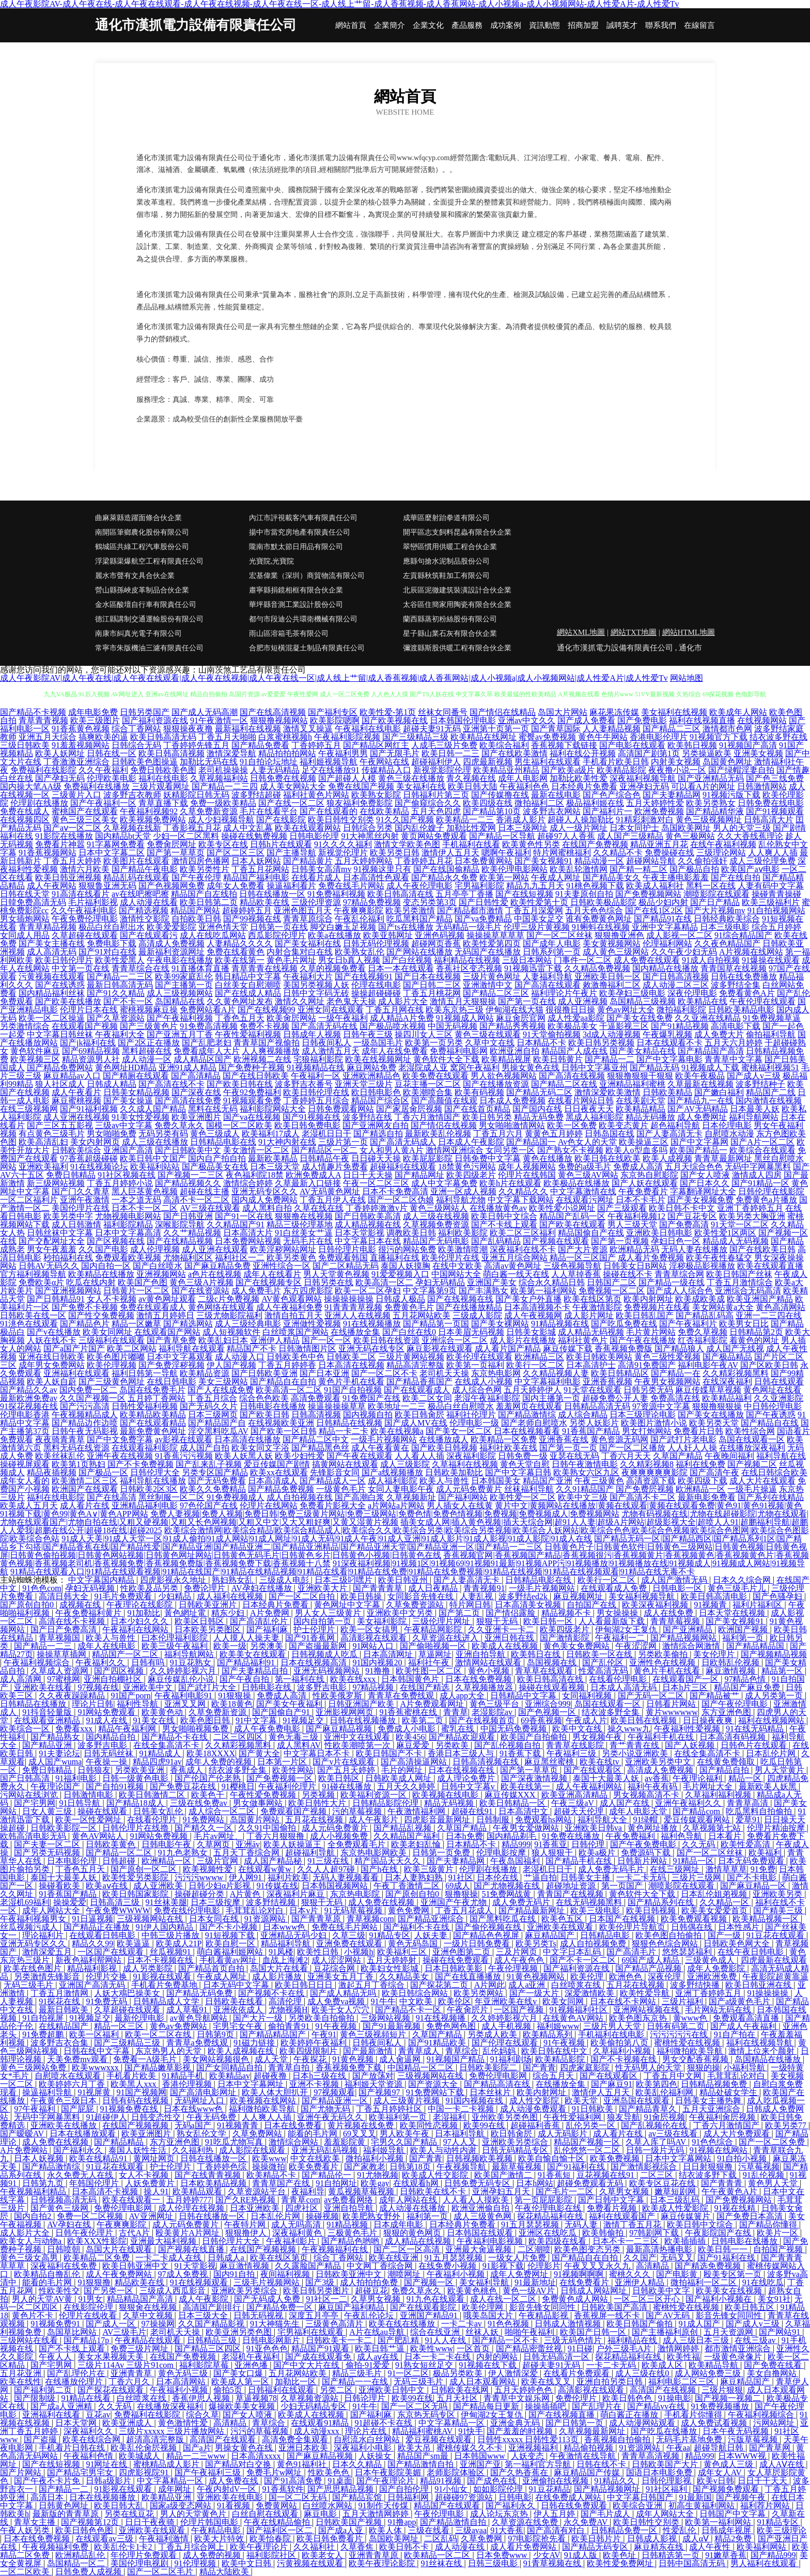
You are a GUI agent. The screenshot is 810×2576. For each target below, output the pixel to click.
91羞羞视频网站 (81, 745)
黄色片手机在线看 (351, 1381)
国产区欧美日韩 (769, 1365)
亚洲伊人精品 (275, 1340)
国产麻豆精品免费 (217, 1265)
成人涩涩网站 (337, 1960)
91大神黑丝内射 (370, 836)
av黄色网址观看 (167, 1298)
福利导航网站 (753, 1117)
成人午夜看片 (76, 1092)
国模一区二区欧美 (239, 1125)
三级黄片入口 (76, 794)
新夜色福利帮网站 (89, 1960)
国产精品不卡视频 (33, 712)
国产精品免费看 (260, 745)
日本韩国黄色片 (411, 1679)
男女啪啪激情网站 (512, 1125)
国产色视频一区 (548, 1712)
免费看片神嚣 (60, 844)
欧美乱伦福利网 (665, 2092)
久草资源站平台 (258, 2191)
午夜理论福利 (698, 1778)
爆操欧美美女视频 (243, 2406)
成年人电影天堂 (639, 1811)
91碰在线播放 (347, 1786)
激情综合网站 (294, 2141)
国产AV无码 (669, 2315)
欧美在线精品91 (99, 2158)
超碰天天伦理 (579, 1811)
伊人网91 (246, 1877)
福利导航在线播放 (153, 1480)
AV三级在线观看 (210, 1208)
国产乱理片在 (598, 2406)
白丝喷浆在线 (577, 1984)
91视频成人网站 (465, 1017)
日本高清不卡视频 (106, 2191)
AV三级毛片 (124, 2332)
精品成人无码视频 (736, 1241)
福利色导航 (682, 1836)
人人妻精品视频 (612, 728)
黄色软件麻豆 (35, 1051)
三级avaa (471, 2530)
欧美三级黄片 (430, 1869)
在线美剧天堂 (640, 1100)
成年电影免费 (93, 712)
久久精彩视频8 (647, 1464)
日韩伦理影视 (667, 2480)
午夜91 (323, 2034)
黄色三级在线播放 (411, 778)
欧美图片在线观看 (136, 860)
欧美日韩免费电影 (307, 1125)
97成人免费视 (184, 2274)
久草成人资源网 (60, 1670)
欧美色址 (620, 2555)
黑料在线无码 (213, 1108)
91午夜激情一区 (219, 720)
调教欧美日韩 (411, 1232)
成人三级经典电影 (248, 1323)
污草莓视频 (759, 2166)
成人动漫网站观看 (643, 2422)
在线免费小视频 (448, 2265)
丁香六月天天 (626, 1455)
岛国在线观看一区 (752, 1439)
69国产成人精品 (651, 1960)
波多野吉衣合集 (60, 2042)
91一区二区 (408, 2373)
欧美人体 (386, 2530)
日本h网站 (534, 2183)
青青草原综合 (308, 918)
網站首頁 (350, 25)
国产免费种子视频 (252, 1067)
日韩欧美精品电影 (741, 1009)
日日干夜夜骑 (151, 2522)
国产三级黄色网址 (112, 1381)
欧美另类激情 (410, 910)
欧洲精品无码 (634, 1249)
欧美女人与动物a (32, 2241)
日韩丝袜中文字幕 (60, 1232)
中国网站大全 (456, 1274)
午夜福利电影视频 (491, 2241)
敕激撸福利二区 (612, 984)
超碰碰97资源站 (465, 2497)
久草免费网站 (258, 2133)
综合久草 (202, 2414)
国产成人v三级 (754, 1075)
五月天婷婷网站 (364, 860)
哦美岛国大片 (489, 2315)
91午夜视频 (337, 2026)
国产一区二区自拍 (303, 1596)
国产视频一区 (430, 2282)
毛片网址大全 (709, 1786)
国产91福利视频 (89, 1108)
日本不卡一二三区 (627, 2241)
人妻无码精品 (275, 770)
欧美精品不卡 (272, 2175)
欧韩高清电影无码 (34, 1836)
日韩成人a (227, 2257)
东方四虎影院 (308, 1290)
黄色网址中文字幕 (348, 1604)
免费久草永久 (179, 1125)
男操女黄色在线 (530, 1067)
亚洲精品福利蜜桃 (632, 1084)
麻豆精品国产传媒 (588, 2472)
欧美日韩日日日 (305, 1984)
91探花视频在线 (29, 1406)
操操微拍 (268, 2166)
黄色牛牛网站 (603, 736)
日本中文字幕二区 (112, 852)
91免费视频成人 (235, 1497)
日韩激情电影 (89, 1794)
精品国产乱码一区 (572, 1216)
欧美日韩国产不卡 (390, 1753)
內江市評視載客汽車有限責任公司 (303, 518)
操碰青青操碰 (776, 893)
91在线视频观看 (200, 2282)
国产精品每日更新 (487, 2406)
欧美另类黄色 (291, 1257)
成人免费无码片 (522, 1902)
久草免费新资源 (209, 811)
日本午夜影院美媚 (389, 2472)
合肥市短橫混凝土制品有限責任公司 (307, 648)
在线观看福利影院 (145, 1447)
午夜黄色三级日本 (64, 2100)
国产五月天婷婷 (347, 1770)
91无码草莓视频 (354, 1910)
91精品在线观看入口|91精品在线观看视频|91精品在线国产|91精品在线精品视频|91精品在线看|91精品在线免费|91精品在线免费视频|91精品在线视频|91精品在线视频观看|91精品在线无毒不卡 (352, 1571)
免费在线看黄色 (235, 951)
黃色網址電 (186, 1613)
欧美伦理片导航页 (633, 1927)
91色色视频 (509, 2323)
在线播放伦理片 (75, 2381)
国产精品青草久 (649, 2108)
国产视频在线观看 (556, 1241)
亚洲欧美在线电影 (231, 2497)
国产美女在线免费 (639, 1017)
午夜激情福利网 (417, 1811)
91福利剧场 (511, 2059)
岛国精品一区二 (77, 2563)
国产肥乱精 (399, 2340)
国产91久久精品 (116, 993)
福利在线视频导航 (760, 2042)
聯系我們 (660, 25)
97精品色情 (746, 1679)
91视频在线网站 (720, 2150)
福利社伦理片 (471, 1414)
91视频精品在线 (316, 1067)
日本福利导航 (461, 2133)
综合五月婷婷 (776, 927)
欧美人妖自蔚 (51, 1381)
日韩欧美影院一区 (64, 1827)
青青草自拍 (289, 2067)
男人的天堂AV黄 (43, 2298)
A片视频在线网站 (751, 951)
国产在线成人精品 (248, 993)
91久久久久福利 (343, 844)
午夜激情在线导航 (584, 2456)
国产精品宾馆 (358, 2497)
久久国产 (640, 2257)
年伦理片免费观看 (145, 2555)
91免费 (763, 1869)
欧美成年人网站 (738, 712)
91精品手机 (184, 2075)
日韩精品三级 (213, 2340)
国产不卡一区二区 (584, 1960)
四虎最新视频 (487, 761)
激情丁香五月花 (633, 2224)
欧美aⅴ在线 (107, 1885)
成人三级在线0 (643, 2373)
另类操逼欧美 (706, 753)
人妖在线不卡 (51, 1340)
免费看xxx (75, 1728)
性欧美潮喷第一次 (358, 1745)
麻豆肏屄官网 (521, 1017)
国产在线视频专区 (269, 1282)
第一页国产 (623, 1885)
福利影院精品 (128, 1224)
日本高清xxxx (257, 2456)
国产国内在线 (537, 1108)
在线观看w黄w (265, 1869)
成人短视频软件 (231, 1332)
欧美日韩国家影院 (136, 1894)
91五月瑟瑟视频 (531, 2224)
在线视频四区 (25, 819)
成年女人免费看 (235, 885)
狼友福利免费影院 (359, 803)
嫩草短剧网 (676, 2191)
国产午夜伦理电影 (736, 1703)
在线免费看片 (585, 2282)
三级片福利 (683, 2001)
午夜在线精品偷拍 (278, 2522)
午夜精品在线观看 (149, 2340)
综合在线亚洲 (436, 2332)
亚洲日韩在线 (510, 1637)
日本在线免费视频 (479, 1679)
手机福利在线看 (471, 844)
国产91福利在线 (577, 2166)
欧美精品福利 (727, 1398)
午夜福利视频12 (636, 1216)
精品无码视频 (450, 1803)
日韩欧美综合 (76, 1150)
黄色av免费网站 (179, 2026)
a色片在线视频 (214, 1274)
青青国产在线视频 (571, 1894)
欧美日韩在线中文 (555, 2051)
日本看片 (725, 1836)
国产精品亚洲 (48, 1745)
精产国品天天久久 (388, 1860)
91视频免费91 (56, 2323)
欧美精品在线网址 (483, 736)
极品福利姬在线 (595, 803)
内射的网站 (498, 2356)
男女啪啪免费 (111, 1133)
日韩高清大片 (768, 819)
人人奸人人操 (692, 1447)
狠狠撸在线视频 (304, 1216)
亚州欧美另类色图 (506, 2117)
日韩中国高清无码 (693, 2563)
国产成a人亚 (341, 2530)
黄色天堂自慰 (525, 1464)
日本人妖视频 (40, 2158)
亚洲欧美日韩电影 (659, 1232)
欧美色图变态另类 (588, 2249)
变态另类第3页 (430, 902)
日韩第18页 (411, 2166)
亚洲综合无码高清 (748, 1290)
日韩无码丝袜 (109, 1753)
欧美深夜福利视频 (656, 1604)
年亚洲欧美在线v (507, 2001)
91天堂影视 (195, 2265)
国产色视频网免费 (171, 885)
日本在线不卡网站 (624, 2001)
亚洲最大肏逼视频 (479, 2249)
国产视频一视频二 (729, 2398)
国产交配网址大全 (52, 1241)
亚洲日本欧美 (304, 2447)
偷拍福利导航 (771, 1034)
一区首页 (474, 2348)
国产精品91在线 (663, 918)
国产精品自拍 (725, 1770)
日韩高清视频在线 (487, 1761)
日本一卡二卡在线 (438, 2356)
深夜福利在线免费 (64, 2265)
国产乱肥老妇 (206, 1042)
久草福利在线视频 (465, 1464)
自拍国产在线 (592, 1604)
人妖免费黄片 (151, 2183)
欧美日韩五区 (750, 2307)
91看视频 (234, 2505)
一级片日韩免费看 (478, 1943)
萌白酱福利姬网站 (231, 1951)
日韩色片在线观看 (755, 1745)
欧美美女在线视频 (730, 2290)
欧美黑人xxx (134, 2084)
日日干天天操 (368, 1174)
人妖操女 (376, 2456)
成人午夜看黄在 (380, 1447)
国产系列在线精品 (771, 1497)
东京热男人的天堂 (169, 2051)
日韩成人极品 (400, 1298)
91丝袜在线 (442, 2563)
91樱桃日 (238, 1786)
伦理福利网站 (667, 943)
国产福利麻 (268, 1629)
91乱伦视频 (764, 2175)
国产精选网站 (188, 1323)
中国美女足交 (539, 918)
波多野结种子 (760, 1084)
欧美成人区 (663, 2365)
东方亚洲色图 (727, 1712)
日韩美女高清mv (321, 869)
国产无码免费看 (217, 1480)
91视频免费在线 (130, 2108)
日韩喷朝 (64, 2249)
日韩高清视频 (316, 1414)
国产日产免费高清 (64, 1629)
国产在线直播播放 (469, 1976)
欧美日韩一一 (724, 2249)
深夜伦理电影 (692, 993)
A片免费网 (270, 1613)
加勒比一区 (296, 2381)
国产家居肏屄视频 (409, 1108)
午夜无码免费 (212, 2117)
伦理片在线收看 (89, 2315)
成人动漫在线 (461, 2546)
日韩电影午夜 (167, 1844)
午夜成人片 (586, 1720)
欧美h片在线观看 (510, 1183)
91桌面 (340, 2480)
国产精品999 (773, 2555)
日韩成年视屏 (727, 2530)
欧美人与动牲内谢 (444, 2150)
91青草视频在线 (553, 2563)
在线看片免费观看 (577, 2373)
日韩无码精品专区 (516, 2150)
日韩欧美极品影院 (603, 902)
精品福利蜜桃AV (423, 2431)
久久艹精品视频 (192, 1232)
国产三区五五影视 (60, 1125)
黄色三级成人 (215, 1133)
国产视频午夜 (742, 2497)
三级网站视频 (386, 2017)
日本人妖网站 (256, 860)
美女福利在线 (421, 786)
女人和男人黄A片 (392, 1150)
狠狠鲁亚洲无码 (107, 885)
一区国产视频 (520, 2009)
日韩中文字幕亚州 (595, 1067)
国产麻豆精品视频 (340, 1728)
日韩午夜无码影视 (85, 1431)
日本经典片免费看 (584, 786)
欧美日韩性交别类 (341, 819)
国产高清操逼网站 (415, 1761)
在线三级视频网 (29, 1108)
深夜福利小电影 (364, 2447)
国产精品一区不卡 (506, 2340)
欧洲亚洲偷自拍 (481, 2208)
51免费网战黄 (507, 1894)
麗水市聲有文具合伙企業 (135, 576)
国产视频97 (380, 2092)
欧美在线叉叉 (547, 2381)
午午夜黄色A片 (730, 2191)
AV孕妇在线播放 (262, 1588)
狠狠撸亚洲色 (619, 935)
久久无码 (699, 1844)
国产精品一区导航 (502, 836)
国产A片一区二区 (762, 1141)
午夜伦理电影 (440, 2513)
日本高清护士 (591, 1365)
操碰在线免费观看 (457, 1960)
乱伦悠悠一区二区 (588, 2150)
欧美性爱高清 (746, 1844)
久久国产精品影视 (212, 2323)
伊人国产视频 (231, 1365)
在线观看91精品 (321, 2422)
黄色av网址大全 (626, 1009)
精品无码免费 (539, 1117)
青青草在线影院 (576, 1745)
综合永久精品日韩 (552, 1282)
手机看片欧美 (132, 2075)
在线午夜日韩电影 (752, 1951)
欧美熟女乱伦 (359, 951)
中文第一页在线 (81, 968)
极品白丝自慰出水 (112, 927)
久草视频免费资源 (436, 1224)
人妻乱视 (477, 1596)
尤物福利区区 (188, 1257)
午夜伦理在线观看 (762, 1001)
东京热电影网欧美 (374, 1852)
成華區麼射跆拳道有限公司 (446, 518)
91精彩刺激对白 (645, 819)
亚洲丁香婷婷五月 (750, 1208)
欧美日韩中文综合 (504, 1216)
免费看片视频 (612, 2208)
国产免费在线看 (774, 2365)
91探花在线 (60, 2001)
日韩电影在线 (267, 1687)
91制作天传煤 (384, 2505)
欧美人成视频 (667, 1158)
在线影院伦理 (89, 2307)
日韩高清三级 (116, 1902)
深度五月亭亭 (314, 2315)
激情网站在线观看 (489, 1662)
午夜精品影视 (544, 2315)
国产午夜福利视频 (180, 1017)
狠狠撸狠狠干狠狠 (640, 1075)
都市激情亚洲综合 (739, 2348)
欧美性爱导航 (646, 1993)
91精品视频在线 (560, 1323)
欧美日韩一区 (549, 1621)
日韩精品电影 (606, 1935)
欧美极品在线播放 (576, 1183)
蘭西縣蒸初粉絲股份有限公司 (450, 619)
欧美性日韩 (318, 1951)
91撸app (401, 2522)
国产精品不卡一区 (409, 2009)
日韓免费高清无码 (33, 902)
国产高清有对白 (557, 2530)
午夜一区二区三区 (376, 1183)
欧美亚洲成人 (128, 2422)
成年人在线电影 (107, 1646)
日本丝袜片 (491, 2092)
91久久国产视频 (405, 819)
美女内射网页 (95, 1141)
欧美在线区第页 (592, 1298)
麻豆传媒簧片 (686, 2216)
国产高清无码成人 (403, 1141)
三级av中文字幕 (123, 1125)
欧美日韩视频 (652, 1910)
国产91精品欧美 (438, 2042)
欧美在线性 (20, 2381)
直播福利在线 (394, 1257)
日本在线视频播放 (103, 2497)
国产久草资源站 (116, 1017)
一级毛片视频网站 (384, 1439)
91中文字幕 (257, 1720)
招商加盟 (583, 25)
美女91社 (774, 2298)
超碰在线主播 (204, 1191)
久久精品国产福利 (407, 1836)
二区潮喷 (534, 2249)
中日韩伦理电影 (773, 1406)
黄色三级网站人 (439, 1208)
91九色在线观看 (436, 2298)
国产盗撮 (41, 2439)
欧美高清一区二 (384, 1282)
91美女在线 (155, 1720)
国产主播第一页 (184, 984)
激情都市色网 (727, 728)
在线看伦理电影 (619, 1679)
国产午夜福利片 (688, 1323)
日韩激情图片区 (307, 1348)
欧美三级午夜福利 (176, 1646)
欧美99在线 (485, 2125)
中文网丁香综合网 (381, 2265)
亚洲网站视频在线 (647, 2009)
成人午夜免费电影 (268, 1728)
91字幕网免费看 (116, 844)
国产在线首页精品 (477, 1108)
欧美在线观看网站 (308, 827)
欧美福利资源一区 (374, 1794)
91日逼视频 (92, 1918)
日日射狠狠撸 (709, 2166)
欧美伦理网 (483, 2307)
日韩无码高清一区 (557, 2356)
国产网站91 (780, 2332)
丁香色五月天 (239, 1017)
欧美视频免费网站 (153, 819)
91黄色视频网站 (537, 1976)
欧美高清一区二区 (289, 1389)
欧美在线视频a (397, 1431)
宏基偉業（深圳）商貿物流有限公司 (307, 576)
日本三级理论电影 (643, 1414)
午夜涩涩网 (637, 1646)
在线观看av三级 (105, 2538)
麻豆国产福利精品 (352, 2307)
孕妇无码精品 (440, 1282)
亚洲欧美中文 (149, 1687)
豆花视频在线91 (606, 2175)
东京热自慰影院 (649, 1174)
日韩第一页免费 (442, 1852)
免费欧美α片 (41, 1282)
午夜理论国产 (56, 1786)
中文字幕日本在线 (368, 1241)
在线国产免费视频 (595, 844)
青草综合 (461, 2051)
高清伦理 (286, 2001)
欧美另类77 (786, 2125)
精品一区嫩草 (136, 1323)
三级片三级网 (697, 1877)
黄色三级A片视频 (201, 1282)
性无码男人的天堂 (649, 2067)
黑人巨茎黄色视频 (145, 1191)
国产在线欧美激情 (514, 753)
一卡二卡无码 (642, 1877)
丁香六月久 (130, 2381)
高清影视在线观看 (374, 1637)
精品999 (516, 1844)
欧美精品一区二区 (438, 2555)
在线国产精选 (425, 1687)
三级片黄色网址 (492, 976)
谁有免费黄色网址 (599, 918)
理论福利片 (44, 1935)
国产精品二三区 (671, 728)
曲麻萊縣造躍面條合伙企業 (138, 518)
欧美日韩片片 (597, 2538)
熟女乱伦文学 (202, 2133)
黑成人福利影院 (595, 1117)
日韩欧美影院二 (489, 2067)
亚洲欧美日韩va (594, 1827)
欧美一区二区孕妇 (368, 1290)
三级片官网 (218, 1860)
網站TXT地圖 (634, 632)
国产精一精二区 (638, 869)
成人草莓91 (188, 2009)
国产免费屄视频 (645, 1489)
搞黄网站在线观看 (345, 1464)
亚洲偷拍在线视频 (556, 2480)
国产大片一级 (259, 2017)
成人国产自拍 (204, 1447)
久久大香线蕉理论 (750, 836)
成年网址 (175, 2489)
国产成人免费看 (586, 720)
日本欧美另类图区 (209, 1629)
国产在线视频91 (364, 976)
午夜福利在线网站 (136, 1629)
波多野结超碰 (256, 794)
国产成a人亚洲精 (62, 2406)
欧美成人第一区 (241, 2381)
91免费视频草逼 (772, 1017)
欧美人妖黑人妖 (244, 1455)
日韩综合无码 (136, 745)
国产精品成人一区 (333, 1480)
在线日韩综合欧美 (774, 1472)
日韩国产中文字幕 (733, 2513)
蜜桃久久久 (630, 2274)
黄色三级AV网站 (588, 1174)
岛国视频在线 (553, 1662)
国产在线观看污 (149, 935)
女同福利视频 (588, 1695)
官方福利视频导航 (33, 1274)
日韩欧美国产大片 (666, 2464)
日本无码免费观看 (752, 1860)
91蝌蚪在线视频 (601, 927)
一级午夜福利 (343, 1017)
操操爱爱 (69, 1902)
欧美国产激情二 (504, 2175)
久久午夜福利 (103, 770)
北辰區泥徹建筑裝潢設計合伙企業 (457, 590)
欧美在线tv (600, 1761)
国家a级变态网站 (181, 2505)
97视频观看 (334, 2092)
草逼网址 (434, 1654)
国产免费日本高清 (750, 2216)
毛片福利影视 (93, 902)
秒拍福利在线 (68, 1257)
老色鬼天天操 (351, 1001)
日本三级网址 (523, 827)
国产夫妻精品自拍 (256, 1670)
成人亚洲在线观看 (215, 1249)
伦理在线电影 (376, 984)
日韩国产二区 (611, 1282)
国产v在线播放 (54, 1332)
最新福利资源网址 (171, 951)
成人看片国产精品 (508, 1348)
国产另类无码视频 (48, 1852)
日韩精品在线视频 (349, 1422)
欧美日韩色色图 (85, 2530)
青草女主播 (35, 2522)
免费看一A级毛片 (146, 2059)
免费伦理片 (577, 2398)
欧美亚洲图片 (196, 1117)
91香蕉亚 (550, 1844)
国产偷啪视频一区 (434, 1646)
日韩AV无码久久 (49, 1265)
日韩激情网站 (762, 786)
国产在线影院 (281, 819)
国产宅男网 (34, 1803)
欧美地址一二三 (397, 1406)
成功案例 (505, 25)
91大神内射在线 (287, 1141)
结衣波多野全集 (612, 1712)
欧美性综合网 (750, 1431)
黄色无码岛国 (414, 1943)
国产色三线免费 (775, 778)
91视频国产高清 (748, 745)
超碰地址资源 (572, 1885)
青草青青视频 (43, 720)
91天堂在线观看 (592, 1389)
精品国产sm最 (423, 2456)
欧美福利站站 (155, 1166)
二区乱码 (440, 2538)
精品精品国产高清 (141, 2298)
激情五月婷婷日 (165, 1315)
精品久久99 (92, 1943)
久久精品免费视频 (597, 968)
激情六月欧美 (85, 869)
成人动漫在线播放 (413, 2208)
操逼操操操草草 (337, 1406)
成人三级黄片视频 (407, 2100)
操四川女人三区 (424, 1034)
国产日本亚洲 (324, 1373)
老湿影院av (493, 1712)
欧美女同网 (564, 2001)
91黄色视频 (354, 2059)
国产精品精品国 (756, 1646)
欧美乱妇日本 (223, 1340)
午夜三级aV (573, 1803)
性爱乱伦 (680, 2530)
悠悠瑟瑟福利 (688, 1951)
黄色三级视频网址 (709, 819)
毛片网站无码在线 (719, 2009)
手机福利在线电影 (612, 2034)
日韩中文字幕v (469, 1786)
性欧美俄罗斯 (338, 1695)
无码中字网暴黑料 (758, 1166)
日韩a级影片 (109, 2480)
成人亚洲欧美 (159, 1885)
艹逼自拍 (540, 1877)
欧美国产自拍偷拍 (535, 1736)
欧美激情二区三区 (85, 1480)
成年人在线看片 (272, 1274)
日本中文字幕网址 (251, 2084)
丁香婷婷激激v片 (377, 1208)
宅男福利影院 (479, 885)
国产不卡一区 (128, 1001)
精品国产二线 (771, 1092)
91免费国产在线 (371, 1398)
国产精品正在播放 (98, 1927)
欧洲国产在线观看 (85, 1489)
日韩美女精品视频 (136, 1092)
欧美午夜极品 (700, 1075)
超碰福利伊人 (436, 761)
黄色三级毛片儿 (738, 1588)
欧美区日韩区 (200, 1621)
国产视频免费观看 (727, 2489)
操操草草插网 (62, 1654)
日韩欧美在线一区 (33, 1315)
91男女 (90, 2298)
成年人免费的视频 (219, 1761)
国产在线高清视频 (273, 712)
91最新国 (695, 2497)
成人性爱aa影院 (576, 1017)
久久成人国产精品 (153, 1108)
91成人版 (581, 2555)
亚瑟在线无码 (574, 1455)
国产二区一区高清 (407, 2249)
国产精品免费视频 (281, 1489)
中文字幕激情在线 (583, 1191)
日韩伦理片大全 (232, 2241)
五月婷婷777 (189, 2199)
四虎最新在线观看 (774, 1960)
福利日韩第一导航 (145, 1373)
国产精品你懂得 (769, 2224)
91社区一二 (326, 2298)
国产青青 (539, 2067)
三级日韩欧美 (25, 745)
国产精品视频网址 (608, 2489)
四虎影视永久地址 (174, 1579)
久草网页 (214, 1844)
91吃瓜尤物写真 (235, 2141)
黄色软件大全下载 (446, 1059)
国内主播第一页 (551, 1398)
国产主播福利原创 (666, 2332)
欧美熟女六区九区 (586, 1472)
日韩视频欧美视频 (480, 2158)
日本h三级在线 (320, 2075)
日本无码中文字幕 (237, 1984)
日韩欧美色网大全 (738, 1943)
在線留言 (699, 25)
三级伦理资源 (316, 902)
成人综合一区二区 (223, 1811)
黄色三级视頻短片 (374, 2034)
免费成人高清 (638, 1166)
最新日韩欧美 (64, 2009)
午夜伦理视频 (514, 1968)
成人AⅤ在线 (782, 2464)
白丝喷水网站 (328, 2505)
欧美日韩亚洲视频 (68, 877)
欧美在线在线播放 (403, 2323)
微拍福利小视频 (376, 2158)
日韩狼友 (94, 1770)
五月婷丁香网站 (156, 1398)
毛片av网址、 (218, 1836)
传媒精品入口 (386, 770)
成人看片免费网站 (524, 2546)
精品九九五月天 (535, 885)
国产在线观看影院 (424, 2307)
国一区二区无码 (299, 2497)
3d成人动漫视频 (612, 1034)
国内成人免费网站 (264, 1199)
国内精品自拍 (111, 1736)
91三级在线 (329, 1860)
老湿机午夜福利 (252, 2356)
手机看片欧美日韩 (616, 761)
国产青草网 (770, 2447)
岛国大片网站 (562, 712)
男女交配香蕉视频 (696, 2059)
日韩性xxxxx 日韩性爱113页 (528, 2439)
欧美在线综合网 (92, 2439)
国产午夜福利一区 (103, 803)
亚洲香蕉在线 (563, 1439)
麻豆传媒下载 (568, 1348)
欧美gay (375, 2183)
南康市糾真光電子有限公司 (138, 633)
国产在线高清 (111, 1497)
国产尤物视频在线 (508, 1885)
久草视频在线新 (132, 827)
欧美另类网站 (479, 1993)
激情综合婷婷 (248, 1183)
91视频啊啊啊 (579, 2274)
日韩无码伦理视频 (376, 943)
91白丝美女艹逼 (304, 1232)
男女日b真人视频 (349, 960)
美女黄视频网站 (612, 943)
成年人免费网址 (520, 2274)
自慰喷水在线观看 (69, 2075)
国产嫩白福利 (719, 1092)
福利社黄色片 (583, 1340)
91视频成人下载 (710, 1067)
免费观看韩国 (343, 1257)
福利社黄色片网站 (316, 794)
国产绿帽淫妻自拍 (741, 770)
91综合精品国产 (743, 935)
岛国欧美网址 (686, 827)
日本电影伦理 (73, 1860)
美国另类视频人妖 (316, 984)
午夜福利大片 (308, 976)
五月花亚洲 (21, 2373)
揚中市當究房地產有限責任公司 (299, 532)
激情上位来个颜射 (762, 2051)
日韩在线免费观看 (575, 2505)
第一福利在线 (300, 1679)
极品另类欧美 (459, 2373)
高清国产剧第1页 (649, 753)
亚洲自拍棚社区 (114, 1679)
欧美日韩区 (340, 1778)
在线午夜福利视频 (723, 844)
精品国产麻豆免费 (748, 1687)
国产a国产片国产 (74, 1348)
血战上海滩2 (285, 1960)
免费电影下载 (111, 943)
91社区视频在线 (126, 1174)
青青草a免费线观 (198, 2042)
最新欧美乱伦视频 (438, 1133)
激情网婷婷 (679, 2348)
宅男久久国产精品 (405, 2141)
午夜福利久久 (101, 1662)
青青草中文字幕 (733, 1059)
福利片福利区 (758, 1604)
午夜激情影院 (597, 1307)
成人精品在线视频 (419, 2241)
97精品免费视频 (372, 902)
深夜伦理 (665, 1976)
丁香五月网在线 (395, 1009)
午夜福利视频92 (149, 811)
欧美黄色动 (163, 1712)
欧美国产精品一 (698, 1150)
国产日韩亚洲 (188, 1216)
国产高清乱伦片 (260, 1621)
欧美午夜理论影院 (383, 2563)
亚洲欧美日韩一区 (607, 976)
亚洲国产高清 (128, 1150)
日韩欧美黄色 (111, 1844)
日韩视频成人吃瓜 (325, 1654)
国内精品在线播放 (665, 968)
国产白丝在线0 (409, 1332)
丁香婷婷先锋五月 (196, 745)
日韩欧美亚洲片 (209, 1604)
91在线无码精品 (756, 1728)
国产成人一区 (111, 2323)
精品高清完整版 (415, 1365)
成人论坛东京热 (500, 2513)
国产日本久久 (704, 1183)
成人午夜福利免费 (289, 1307)
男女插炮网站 (25, 918)
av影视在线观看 (183, 1439)
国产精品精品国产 (274, 2034)
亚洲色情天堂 (223, 927)
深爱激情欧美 (590, 1993)
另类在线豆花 (130, 2513)
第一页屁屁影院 (544, 2199)
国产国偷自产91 (282, 1712)
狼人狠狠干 (553, 1852)
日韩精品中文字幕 (524, 1695)
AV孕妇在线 (70, 2224)
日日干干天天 (763, 2480)
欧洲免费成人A (313, 1174)
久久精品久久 (523, 1191)
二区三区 (657, 2175)
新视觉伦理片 (343, 852)
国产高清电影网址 (204, 2092)
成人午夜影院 (204, 2298)
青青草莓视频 (676, 1621)
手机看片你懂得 (694, 2414)
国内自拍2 (33, 2216)
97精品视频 (374, 1687)
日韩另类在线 (328, 1282)
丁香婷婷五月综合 (316, 1100)
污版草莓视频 (754, 2439)
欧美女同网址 (107, 1332)
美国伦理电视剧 (140, 2563)
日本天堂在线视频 (733, 1613)
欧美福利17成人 (271, 1133)
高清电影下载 (735, 1026)
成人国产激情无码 (675, 1579)
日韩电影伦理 (314, 836)
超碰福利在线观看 (403, 1166)
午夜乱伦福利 (359, 918)
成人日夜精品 (434, 1588)
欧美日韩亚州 (404, 1579)
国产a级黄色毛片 (740, 2001)
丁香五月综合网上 (192, 2546)
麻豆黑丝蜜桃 (550, 1761)
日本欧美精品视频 (214, 2183)
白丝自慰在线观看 (266, 2513)
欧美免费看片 (314, 2166)
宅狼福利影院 (318, 1059)
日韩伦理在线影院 (771, 1191)
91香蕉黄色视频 (81, 728)
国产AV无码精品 (697, 1108)
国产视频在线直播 (192, 2249)
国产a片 (197, 2447)
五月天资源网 (729, 2332)
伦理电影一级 (474, 1422)
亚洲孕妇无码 (644, 786)
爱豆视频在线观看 (440, 2439)
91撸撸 (378, 1670)
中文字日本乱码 (573, 1951)
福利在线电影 (163, 778)
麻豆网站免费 (371, 1067)
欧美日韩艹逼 (381, 2348)
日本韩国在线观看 (481, 2232)
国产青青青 (722, 2183)
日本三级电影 (725, 927)
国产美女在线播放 (711, 1414)
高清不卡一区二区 (196, 1199)
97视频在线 (98, 1687)
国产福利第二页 (44, 2389)
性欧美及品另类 (150, 1588)
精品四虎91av (157, 1761)
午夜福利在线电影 (368, 728)
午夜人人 (56, 2356)
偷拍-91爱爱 (369, 2365)
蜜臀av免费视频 (547, 736)
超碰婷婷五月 (247, 910)
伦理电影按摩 (502, 1852)
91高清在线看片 (81, 893)
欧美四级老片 (471, 1174)
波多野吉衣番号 (304, 1084)
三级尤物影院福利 (229, 1315)
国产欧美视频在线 (395, 720)
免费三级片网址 (140, 2348)
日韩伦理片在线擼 (136, 1827)
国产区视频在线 (116, 1241)
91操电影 (674, 2398)
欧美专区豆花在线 (663, 2183)
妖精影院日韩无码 (196, 794)
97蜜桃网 (63, 1679)
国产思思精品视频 (341, 2489)
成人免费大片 (719, 1034)
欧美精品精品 (640, 1108)
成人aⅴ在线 (378, 2356)
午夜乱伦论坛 (370, 2315)
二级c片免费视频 (228, 1298)
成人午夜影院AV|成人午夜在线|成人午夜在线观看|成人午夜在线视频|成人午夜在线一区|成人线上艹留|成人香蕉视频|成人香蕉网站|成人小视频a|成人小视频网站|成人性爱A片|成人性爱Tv (334, 678)
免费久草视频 (702, 1332)
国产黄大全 (259, 1753)
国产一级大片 (535, 1993)
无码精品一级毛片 (468, 927)
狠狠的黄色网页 (413, 2232)
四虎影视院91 (144, 2472)
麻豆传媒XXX (511, 1794)
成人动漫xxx (317, 2431)
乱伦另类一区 (591, 2125)
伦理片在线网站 (269, 1505)
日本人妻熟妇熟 (415, 1877)
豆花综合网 (335, 1968)
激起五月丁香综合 (372, 1984)
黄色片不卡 (33, 2315)
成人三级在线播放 (155, 1141)
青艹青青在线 (635, 1745)
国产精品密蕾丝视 (530, 2348)
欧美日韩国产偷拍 (640, 2323)
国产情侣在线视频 (444, 1125)
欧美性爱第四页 (492, 943)
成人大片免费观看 (738, 2133)
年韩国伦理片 (95, 2183)
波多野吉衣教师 (132, 794)
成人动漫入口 (239, 1356)
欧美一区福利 (95, 2034)
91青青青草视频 (353, 1307)
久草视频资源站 (310, 2398)
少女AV (546, 2555)
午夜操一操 (107, 1761)
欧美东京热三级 (455, 1009)
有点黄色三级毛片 (52, 1133)
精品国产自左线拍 (204, 893)
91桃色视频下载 (595, 885)
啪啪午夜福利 (530, 2332)
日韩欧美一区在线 (600, 1654)
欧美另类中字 (68, 1216)
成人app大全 (463, 1695)
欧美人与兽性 (444, 1480)
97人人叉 (460, 2141)
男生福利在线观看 (548, 761)
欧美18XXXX (210, 1753)
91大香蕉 (506, 2530)
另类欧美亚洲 (140, 1770)
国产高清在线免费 (188, 1100)
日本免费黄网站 (483, 860)
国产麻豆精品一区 (754, 1885)
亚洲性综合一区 (281, 1265)
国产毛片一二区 (566, 2191)
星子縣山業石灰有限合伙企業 (450, 633)
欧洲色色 (626, 1976)
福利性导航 (138, 1703)
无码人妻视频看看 (347, 1877)
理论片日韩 (92, 1703)
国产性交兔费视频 (101, 1315)
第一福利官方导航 (539, 2464)
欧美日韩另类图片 (317, 2290)
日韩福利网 (409, 2497)
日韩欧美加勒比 (454, 1472)
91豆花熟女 (191, 1662)
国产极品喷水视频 (393, 1026)
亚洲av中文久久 (526, 720)
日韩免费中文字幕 (488, 1158)
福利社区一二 (239, 1257)
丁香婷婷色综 (222, 2166)
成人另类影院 (149, 1968)
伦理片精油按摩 (777, 1827)
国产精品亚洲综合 (432, 1918)
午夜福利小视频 (457, 2274)
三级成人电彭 (285, 1579)
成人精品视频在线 (368, 1224)
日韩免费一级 (523, 1455)
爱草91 (748, 1819)
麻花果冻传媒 (614, 712)
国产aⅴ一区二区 (72, 827)
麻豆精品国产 (551, 1935)
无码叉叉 (676, 2257)
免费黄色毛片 (409, 1307)
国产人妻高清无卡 (669, 1133)
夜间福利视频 (286, 2274)
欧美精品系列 (548, 2034)
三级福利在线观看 (112, 1340)
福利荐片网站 (766, 2505)
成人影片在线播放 (523, 1340)
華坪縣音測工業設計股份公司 (296, 604)
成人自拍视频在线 (300, 1497)
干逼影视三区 (624, 1026)
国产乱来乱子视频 (209, 1464)
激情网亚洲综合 (455, 1150)
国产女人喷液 (705, 1174)
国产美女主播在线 (52, 943)
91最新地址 (535, 2282)
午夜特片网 (246, 2224)
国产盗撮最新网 (319, 1646)
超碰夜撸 (271, 2075)
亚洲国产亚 (480, 2464)
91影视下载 (503, 2265)
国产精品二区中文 (316, 1439)
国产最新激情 (369, 2051)
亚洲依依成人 (239, 2009)
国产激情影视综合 (645, 2166)
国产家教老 (364, 2166)
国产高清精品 (196, 1075)
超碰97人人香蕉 (566, 836)
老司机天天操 (444, 1373)
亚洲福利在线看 (52, 2414)
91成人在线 (107, 1720)
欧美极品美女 (572, 1026)
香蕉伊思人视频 (202, 2398)
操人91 (156, 2191)
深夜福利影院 (471, 1455)
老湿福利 (450, 2117)
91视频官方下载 (718, 736)
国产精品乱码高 (705, 1315)
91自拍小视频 (743, 2158)
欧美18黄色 (232, 1703)
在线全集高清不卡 (167, 1745)
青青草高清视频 (651, 2456)
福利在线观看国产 (623, 2216)
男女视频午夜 (598, 1736)
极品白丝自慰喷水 (461, 1406)
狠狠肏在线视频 (149, 2307)
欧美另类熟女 (711, 803)
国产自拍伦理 (405, 2489)
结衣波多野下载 (709, 2175)
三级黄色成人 (711, 1960)
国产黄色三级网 (60, 2208)
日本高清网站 (182, 2381)
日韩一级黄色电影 (136, 1778)
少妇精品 (175, 1596)
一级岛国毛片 (378, 1042)
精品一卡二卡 (343, 1431)
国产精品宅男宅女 (81, 2472)
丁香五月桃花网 (432, 993)
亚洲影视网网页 (346, 1712)
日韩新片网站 (643, 1860)
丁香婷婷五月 (316, 745)
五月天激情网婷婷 (376, 2513)
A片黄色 (246, 1894)
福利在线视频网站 (772, 1720)
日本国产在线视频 (623, 1918)
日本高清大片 (248, 1232)
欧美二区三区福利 (523, 1232)
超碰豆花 (371, 2290)
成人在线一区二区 (504, 2298)
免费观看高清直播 (747, 2017)
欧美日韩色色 (628, 2398)
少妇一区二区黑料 (186, 836)
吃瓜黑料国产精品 (419, 918)
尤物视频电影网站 (128, 1216)
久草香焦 (358, 2546)
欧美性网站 (293, 1770)
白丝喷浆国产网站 (295, 1332)
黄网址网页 (155, 2158)
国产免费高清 (684, 1224)
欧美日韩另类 (487, 1117)
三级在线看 (429, 2530)
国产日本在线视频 (428, 976)
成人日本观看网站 (483, 2381)
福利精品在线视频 (467, 960)
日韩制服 (493, 1819)
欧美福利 (766, 1852)
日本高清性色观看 (376, 877)
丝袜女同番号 (443, 712)
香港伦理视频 (188, 2084)
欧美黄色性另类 (531, 844)
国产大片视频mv (715, 910)
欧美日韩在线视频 (645, 1720)
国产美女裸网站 (500, 1323)
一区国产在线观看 (111, 1951)
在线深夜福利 (727, 1381)
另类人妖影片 (594, 1422)
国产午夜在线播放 (643, 1340)
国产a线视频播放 (392, 1472)
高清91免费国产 (647, 1365)
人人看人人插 (419, 1455)
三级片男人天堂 (613, 2026)
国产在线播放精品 (469, 1307)
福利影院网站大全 (273, 1108)
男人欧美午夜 (405, 2133)
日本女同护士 (634, 827)
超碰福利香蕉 (536, 2125)
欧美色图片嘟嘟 (116, 1356)
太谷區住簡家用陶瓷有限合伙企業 (457, 604)
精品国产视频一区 (588, 2141)
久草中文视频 (149, 2315)
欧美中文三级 (583, 1497)
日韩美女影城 (531, 1332)
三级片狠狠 (722, 2389)
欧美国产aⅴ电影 (750, 869)
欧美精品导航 (714, 2365)
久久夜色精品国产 (727, 943)
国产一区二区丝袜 (559, 935)
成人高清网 (21, 1679)
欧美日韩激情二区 (153, 1794)
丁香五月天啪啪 (227, 736)
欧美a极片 (598, 1852)
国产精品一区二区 (120, 1852)
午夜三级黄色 (599, 1480)
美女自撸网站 (773, 2373)
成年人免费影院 (717, 1968)
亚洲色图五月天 (303, 910)
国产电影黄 (677, 2274)
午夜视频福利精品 (34, 2191)
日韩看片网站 (672, 1703)
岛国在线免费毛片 (152, 1389)
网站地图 (686, 678)
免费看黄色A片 (747, 993)
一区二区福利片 (29, 1199)
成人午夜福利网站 (590, 1786)
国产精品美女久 (612, 877)
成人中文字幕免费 (444, 1183)
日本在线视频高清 (315, 1662)
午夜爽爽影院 (358, 910)
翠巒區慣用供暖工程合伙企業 (450, 547)
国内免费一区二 (88, 1389)
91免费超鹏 (44, 2034)
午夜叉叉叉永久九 (598, 2265)
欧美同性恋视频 (430, 2125)
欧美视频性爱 (209, 1869)
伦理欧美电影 (111, 778)
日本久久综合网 (743, 1579)
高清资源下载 (651, 1480)
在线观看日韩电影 (103, 1935)
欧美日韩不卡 (405, 2546)
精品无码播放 (650, 1117)
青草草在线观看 (545, 1670)
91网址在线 (107, 2464)
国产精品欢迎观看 (463, 1736)
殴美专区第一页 (734, 2274)
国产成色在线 (493, 2480)
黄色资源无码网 (619, 1439)
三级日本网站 (527, 960)
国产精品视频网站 (684, 1637)
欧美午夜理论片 (260, 2546)
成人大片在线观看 (762, 1480)
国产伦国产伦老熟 (209, 1778)
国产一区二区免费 (773, 2141)
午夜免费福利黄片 (89, 1613)
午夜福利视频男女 (34, 1918)
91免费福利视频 (336, 893)
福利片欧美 (288, 1877)
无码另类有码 (163, 1133)
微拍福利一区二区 (705, 2282)
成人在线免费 (669, 1613)
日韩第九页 (44, 2183)
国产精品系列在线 (662, 1902)
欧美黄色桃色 (473, 2290)
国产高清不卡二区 (643, 1497)
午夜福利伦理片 (288, 1786)
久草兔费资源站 (416, 1604)
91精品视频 (348, 2224)
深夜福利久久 (89, 2431)
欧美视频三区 (35, 1059)
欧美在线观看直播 (770, 1265)
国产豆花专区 (692, 1216)
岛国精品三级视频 (643, 1001)
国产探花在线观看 (111, 2389)
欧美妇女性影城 (390, 1968)
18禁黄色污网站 (467, 1166)
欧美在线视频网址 (378, 1059)
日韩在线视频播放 (364, 1720)
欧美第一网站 (504, 877)
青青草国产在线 (282, 2183)
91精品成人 (161, 1753)
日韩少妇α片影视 (221, 1885)
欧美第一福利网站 (543, 1290)
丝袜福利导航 (529, 1489)
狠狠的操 (703, 2067)
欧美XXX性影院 (97, 2241)
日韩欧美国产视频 (350, 2522)
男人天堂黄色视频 (336, 1274)
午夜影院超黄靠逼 (775, 1976)
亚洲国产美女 (492, 1282)
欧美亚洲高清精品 (575, 1794)
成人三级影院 (405, 1464)
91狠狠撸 (94, 2282)
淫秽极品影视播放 (702, 1265)
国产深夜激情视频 (535, 1778)
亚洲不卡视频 (315, 2084)
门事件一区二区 (583, 960)
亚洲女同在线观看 (331, 1009)
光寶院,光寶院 (271, 561)
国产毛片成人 (606, 2513)
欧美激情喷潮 (463, 1249)
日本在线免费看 (294, 2125)
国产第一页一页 (568, 1447)
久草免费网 (482, 2538)
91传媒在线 (277, 1885)
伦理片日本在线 (89, 1009)
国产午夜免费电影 (644, 1844)
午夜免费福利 (631, 1836)
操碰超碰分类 (200, 1894)
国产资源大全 (434, 2084)
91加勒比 (143, 1613)
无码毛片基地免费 (690, 2439)
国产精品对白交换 (239, 2464)
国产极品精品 (727, 1356)
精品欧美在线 (264, 902)
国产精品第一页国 (436, 1323)
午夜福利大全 (120, 1034)
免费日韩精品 (71, 1174)
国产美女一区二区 (459, 1431)
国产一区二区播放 (632, 1447)
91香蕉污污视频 (184, 1455)
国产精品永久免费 (444, 877)
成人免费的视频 (213, 2555)
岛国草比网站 (73, 2332)
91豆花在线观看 (776, 1935)
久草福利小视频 (623, 2051)
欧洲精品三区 (539, 1356)
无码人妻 (582, 2224)
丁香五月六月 (498, 1133)
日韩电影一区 (678, 1588)
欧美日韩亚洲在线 (759, 1984)
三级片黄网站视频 (411, 1356)
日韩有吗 (148, 1662)
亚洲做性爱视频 (312, 1323)
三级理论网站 (721, 852)
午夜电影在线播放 (180, 960)
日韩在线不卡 (602, 2464)
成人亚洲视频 (583, 1001)
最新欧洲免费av (28, 1398)
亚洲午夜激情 (85, 1199)
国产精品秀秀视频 (512, 1026)
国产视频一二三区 (191, 1174)
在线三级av (756, 2340)
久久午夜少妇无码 (684, 951)
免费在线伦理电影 (188, 1910)
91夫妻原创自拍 (584, 893)
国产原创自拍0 (28, 1604)
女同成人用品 (25, 935)
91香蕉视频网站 (47, 852)
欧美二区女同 (427, 1398)
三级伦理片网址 (442, 1621)
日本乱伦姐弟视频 (715, 1894)
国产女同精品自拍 (230, 2067)
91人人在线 (446, 2340)
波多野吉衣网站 (552, 811)
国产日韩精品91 (56, 1298)
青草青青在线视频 (264, 968)
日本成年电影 (399, 2224)
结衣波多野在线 (778, 736)
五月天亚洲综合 (712, 2108)
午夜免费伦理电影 (85, 918)
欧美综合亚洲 (638, 2505)
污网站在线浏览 (30, 1794)
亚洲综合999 (547, 1703)
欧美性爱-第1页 (388, 712)
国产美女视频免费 (700, 1199)
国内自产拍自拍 (217, 1158)
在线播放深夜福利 (752, 1447)
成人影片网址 (589, 1315)
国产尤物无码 (326, 2108)
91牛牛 (383, 2001)
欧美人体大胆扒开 (276, 2092)
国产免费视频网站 (648, 893)
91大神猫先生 (276, 2323)
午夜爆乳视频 (667, 1034)
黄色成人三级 (729, 2464)
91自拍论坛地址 (269, 761)
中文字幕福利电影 (548, 1381)
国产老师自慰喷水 (534, 1422)
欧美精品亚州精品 (506, 770)
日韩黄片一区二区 (136, 1290)
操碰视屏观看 (25, 1464)
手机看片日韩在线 (73, 2447)
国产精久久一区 (205, 1827)
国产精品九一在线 (700, 1100)
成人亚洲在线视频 (76, 1117)
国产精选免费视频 (709, 2265)
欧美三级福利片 (771, 902)
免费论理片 (205, 1588)
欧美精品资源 (204, 1373)
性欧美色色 (329, 2472)
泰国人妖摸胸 (405, 1265)
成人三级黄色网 (483, 2216)
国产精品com (697, 1811)
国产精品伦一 (327, 2175)
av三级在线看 (673, 2133)
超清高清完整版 (156, 2439)
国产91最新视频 (393, 2026)
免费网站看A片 (208, 1009)
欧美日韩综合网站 (416, 1993)
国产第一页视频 (620, 1241)
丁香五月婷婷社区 (390, 2108)
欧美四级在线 (487, 803)
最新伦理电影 (140, 2017)
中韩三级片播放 (171, 1935)
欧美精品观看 (198, 2191)
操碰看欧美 (60, 1885)
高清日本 (48, 2497)
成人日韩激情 (76, 1224)
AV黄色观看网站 (291, 1298)
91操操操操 (768, 1993)
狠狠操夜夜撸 (188, 728)
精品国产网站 (195, 910)
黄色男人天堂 (774, 2183)
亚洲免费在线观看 (350, 1943)
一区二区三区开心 (648, 2298)
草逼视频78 (256, 2398)
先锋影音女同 (335, 1472)
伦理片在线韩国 (527, 1174)
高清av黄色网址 (512, 1265)
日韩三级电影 (494, 2563)
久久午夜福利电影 (84, 910)
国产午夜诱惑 (771, 1414)
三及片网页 (517, 1951)
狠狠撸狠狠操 (717, 1406)
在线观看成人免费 (615, 1588)
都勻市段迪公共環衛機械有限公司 (303, 619)
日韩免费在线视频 (283, 778)
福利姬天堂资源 (374, 2084)
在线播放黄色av (498, 1208)
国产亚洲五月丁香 (180, 1034)
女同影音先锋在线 (421, 1596)
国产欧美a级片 (568, 770)
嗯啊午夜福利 (506, 852)
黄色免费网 (409, 1910)
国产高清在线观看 (548, 984)
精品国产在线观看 (448, 2505)
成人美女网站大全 (293, 786)
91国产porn (130, 1695)
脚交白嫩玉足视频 (343, 927)
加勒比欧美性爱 (579, 778)
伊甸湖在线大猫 (514, 1009)
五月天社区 (458, 2398)
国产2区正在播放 (149, 1042)
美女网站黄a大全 (723, 1307)
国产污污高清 (85, 1406)
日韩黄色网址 (64, 2505)
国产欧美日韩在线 (240, 1084)
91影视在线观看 (163, 1976)
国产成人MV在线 (415, 1422)
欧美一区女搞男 (370, 1629)
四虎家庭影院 (586, 2067)
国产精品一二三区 (120, 976)
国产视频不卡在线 (272, 1993)
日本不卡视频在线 (161, 1960)
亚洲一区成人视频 (463, 1191)
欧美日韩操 (362, 1596)
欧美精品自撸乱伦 (48, 2274)
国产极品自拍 (694, 869)
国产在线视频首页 (483, 1720)
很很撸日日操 (570, 1009)
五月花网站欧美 (421, 1315)
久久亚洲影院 (778, 1398)
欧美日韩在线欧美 (607, 1158)
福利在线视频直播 (702, 720)
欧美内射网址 (648, 1298)
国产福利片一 (607, 811)
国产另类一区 (109, 2290)
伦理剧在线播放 (39, 803)
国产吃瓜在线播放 (665, 2431)
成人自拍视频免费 (594, 1943)
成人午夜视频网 (533, 1315)
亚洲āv (248, 1844)
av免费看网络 (349, 2199)
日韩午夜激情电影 (585, 1464)
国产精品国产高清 (711, 1051)
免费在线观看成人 (153, 1307)
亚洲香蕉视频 (607, 1381)
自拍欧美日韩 (196, 918)
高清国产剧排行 (213, 2307)
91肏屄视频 (664, 2117)
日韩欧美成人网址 (399, 1778)
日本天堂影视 (359, 1232)
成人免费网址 (702, 1117)
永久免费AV (587, 2522)
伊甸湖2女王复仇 (627, 1629)
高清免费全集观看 (296, 2439)
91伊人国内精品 (165, 1927)
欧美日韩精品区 (620, 1373)
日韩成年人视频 (312, 1034)
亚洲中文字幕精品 (665, 927)
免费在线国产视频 (361, 786)
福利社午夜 (429, 1662)
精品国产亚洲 (547, 1480)
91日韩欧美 (593, 2108)
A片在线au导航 (378, 2332)
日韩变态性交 (157, 2117)
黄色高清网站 (780, 1307)
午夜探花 (311, 2059)
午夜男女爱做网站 (527, 1827)
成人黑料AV (299, 1745)
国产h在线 (380, 1869)
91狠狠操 (235, 1695)
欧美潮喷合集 (428, 1092)
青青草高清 (748, 1803)
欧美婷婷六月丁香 (73, 2084)
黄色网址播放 (653, 1827)
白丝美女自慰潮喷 (248, 984)
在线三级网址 (676, 1869)
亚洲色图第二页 (462, 1951)
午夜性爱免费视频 (264, 1794)
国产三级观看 (622, 1208)
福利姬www (558, 2026)
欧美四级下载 (702, 1480)
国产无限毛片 (394, 753)
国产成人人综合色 (680, 1290)
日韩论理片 (365, 2398)
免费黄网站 (277, 2505)
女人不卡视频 (111, 1298)
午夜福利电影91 (184, 1695)
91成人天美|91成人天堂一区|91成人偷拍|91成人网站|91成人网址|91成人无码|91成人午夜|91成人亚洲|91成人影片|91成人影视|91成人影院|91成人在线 (326, 1538)
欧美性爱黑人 (120, 960)
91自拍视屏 (44, 2017)
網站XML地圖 (581, 632)
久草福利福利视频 (719, 1794)
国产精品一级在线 (671, 1282)
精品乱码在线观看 (136, 877)
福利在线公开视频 (583, 753)
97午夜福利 (35, 2108)
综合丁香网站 (136, 728)
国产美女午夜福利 (290, 1703)
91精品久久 (615, 2480)
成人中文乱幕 (248, 827)
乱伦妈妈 (500, 2051)
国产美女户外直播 (528, 1298)
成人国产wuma (55, 1761)
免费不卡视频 (264, 1026)
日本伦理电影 (727, 1125)
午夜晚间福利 (729, 1455)
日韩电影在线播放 (273, 1406)
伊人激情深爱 (514, 2373)
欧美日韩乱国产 (645, 1315)
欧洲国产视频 (744, 1629)
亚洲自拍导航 (481, 1654)
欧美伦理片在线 (450, 1257)
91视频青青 (238, 2125)
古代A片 (135, 2232)
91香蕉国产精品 (591, 1431)
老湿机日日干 (326, 1133)
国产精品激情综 (527, 1414)
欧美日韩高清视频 (171, 753)
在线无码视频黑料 (590, 1902)
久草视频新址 (411, 1497)
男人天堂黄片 (780, 1770)
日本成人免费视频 (512, 1100)
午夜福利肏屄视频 (723, 2117)
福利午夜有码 (653, 1786)
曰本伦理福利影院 (176, 1637)
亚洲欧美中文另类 (401, 1613)
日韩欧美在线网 (461, 2389)
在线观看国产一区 (686, 1679)
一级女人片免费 (518, 2257)
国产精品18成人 (136, 1803)
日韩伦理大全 (155, 1472)
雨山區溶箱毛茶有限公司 (289, 633)
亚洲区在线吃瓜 (549, 2232)
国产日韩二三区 (432, 984)
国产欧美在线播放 (68, 1001)
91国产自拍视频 (353, 1389)
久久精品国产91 (235, 1224)
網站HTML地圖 (688, 632)
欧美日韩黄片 (558, 1059)
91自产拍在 (735, 2034)
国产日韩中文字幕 (612, 2199)
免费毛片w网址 (275, 2472)
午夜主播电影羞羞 (676, 877)
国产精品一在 (675, 1373)
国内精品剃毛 (512, 1836)
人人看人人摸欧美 (477, 2199)
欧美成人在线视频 (506, 1646)
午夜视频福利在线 (336, 2249)
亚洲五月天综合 (47, 736)
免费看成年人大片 (207, 1051)
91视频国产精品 (457, 2059)
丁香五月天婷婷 (72, 860)
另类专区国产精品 (215, 1472)
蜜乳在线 (458, 1728)
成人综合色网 (477, 1389)
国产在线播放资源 (496, 1084)
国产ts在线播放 (405, 927)
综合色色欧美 (264, 1398)
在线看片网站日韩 (581, 1100)
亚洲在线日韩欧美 (52, 1356)
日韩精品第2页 (756, 1332)
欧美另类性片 (204, 869)
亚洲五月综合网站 (514, 1257)
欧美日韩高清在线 (400, 893)
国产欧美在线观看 (572, 1224)
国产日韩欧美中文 (188, 1150)
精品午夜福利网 (128, 1728)
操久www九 (629, 1728)
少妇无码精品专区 (315, 2406)
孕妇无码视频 (91, 1588)
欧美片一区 (778, 2232)
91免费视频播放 (721, 2406)
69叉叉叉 (359, 2133)
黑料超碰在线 (147, 1051)
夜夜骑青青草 (60, 1439)
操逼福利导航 (48, 2092)
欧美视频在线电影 (446, 1794)
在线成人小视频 (483, 1381)
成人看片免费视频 (651, 1257)
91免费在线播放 (572, 1836)
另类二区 (337, 2389)
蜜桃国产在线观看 (85, 811)
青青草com (300, 2199)
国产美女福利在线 (308, 943)
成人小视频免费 (340, 1836)
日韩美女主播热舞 (709, 2100)
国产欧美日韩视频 (444, 1447)
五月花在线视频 (315, 1819)
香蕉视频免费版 (623, 1348)
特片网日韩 (470, 1604)
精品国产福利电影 (256, 877)
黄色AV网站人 (99, 1836)
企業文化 (428, 25)
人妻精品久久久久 (240, 943)
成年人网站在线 (409, 2199)
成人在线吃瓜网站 (213, 935)
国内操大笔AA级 (30, 786)
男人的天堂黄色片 (194, 2513)
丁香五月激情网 (60, 1993)
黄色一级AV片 (530, 2290)
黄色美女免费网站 (577, 1646)
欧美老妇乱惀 (417, 1844)
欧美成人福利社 (655, 885)
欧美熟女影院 (376, 794)
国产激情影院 (565, 1637)
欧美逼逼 (134, 1943)
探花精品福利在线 (551, 2216)
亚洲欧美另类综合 (516, 2141)
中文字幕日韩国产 (641, 2497)
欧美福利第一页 (399, 2117)
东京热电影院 (356, 1894)
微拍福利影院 (681, 1009)
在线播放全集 (355, 1332)
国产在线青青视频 (209, 2175)
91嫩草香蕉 (725, 2555)
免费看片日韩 (698, 1431)
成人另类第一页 (775, 1695)
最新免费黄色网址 (153, 1431)
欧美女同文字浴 (260, 1447)
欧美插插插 (686, 2241)
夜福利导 (307, 2191)
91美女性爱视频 (140, 1117)
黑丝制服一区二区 (171, 1497)
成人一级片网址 (579, 827)
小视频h (358, 1951)
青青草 (455, 1712)
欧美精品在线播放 (101, 1274)
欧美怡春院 (271, 2538)
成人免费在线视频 (382, 1902)
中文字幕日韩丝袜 (60, 1034)
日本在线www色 (194, 2108)
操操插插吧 (546, 2406)
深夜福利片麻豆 (296, 1894)
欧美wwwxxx (96, 2067)
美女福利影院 (383, 1621)
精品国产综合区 (380, 1100)
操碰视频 (322, 2216)
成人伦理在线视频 (192, 2208)
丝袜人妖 (483, 2332)
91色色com (41, 1588)
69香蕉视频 (541, 1720)
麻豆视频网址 (579, 1596)
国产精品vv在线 (657, 2406)
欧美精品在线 (702, 1001)
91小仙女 (452, 2489)
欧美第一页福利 (475, 1365)
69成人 (457, 1885)
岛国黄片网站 (256, 1819)
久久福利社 (315, 2546)
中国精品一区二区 (421, 2067)
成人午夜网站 (51, 885)
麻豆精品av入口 (72, 1075)
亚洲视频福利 (534, 2447)
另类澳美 (267, 1646)
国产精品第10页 (492, 811)
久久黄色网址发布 (240, 1001)
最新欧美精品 (273, 1158)
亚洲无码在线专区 (371, 1348)
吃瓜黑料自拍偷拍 (760, 1811)
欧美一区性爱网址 (89, 1819)
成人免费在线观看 (647, 960)
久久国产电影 (103, 1249)
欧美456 (410, 1736)
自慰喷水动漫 (729, 1133)
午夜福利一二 (621, 1637)
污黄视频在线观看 (52, 976)
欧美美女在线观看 (254, 1654)
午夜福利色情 (89, 2456)
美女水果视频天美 (111, 2356)
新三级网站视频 (56, 1183)
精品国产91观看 (321, 2348)
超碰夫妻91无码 (432, 728)
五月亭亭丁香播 (464, 893)
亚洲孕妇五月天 (502, 2191)
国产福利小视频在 (720, 2298)
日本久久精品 (358, 2464)
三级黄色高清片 (335, 2323)
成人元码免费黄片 (469, 1489)
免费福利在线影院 (43, 770)
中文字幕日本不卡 (318, 1753)
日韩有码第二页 (677, 2026)
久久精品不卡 (618, 852)
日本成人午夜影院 (471, 1141)
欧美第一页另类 (434, 1042)
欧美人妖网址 (60, 753)
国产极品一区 (103, 1472)
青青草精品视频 (47, 927)
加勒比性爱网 (471, 827)
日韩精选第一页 (672, 2555)
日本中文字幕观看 (180, 1356)
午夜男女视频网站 (667, 1381)
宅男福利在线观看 (311, 2332)
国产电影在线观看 (632, 745)
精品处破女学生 (729, 2092)
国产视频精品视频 (774, 1654)
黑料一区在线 (711, 885)
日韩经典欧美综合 (727, 918)
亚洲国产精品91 (430, 2315)
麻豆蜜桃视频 (76, 1100)
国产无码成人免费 (268, 2298)
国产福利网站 (463, 1497)
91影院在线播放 (64, 836)
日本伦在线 (498, 1877)
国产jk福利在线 (88, 1042)
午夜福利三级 (572, 1753)
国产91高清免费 (294, 2480)
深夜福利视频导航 (643, 778)
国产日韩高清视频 (676, 976)
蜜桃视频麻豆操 (149, 1009)
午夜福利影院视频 (347, 736)
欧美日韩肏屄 (419, 1414)
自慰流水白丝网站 (368, 2439)
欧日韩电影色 (376, 1092)
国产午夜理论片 (386, 2480)
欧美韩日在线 (537, 1654)
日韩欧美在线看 (235, 2001)
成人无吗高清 (297, 2224)
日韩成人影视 (653, 2538)
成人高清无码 (51, 951)
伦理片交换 (107, 1976)
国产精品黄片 (308, 860)
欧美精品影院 (621, 770)
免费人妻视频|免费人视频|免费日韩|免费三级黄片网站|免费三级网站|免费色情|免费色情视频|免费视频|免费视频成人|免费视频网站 (385, 1513)
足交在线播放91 (331, 770)
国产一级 (725, 1935)
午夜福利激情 (165, 2538)
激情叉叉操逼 (308, 728)
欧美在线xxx (354, 1679)
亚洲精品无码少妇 (294, 1935)
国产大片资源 (583, 1249)
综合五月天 (554, 2075)
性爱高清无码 (604, 1670)
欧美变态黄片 (623, 1125)
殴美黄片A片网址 (188, 2232)
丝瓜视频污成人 (30, 1927)
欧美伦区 (454, 2001)
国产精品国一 (531, 1141)
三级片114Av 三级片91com (126, 2365)
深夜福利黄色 (298, 2232)
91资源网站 (266, 1918)
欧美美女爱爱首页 (715, 1910)
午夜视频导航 (462, 2166)
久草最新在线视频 (700, 1084)
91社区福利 (667, 2489)
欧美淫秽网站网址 (283, 1249)
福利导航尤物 (461, 1199)
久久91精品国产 (585, 1489)
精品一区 (746, 1778)
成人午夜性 (711, 2546)
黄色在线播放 (547, 1158)
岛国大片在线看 (280, 1968)
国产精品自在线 (770, 1422)
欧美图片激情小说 (654, 1422)
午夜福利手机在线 (662, 1736)
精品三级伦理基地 (300, 1224)
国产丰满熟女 (483, 1290)
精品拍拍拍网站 (287, 753)
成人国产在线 (625, 1803)
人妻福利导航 (547, 976)
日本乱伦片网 (772, 1753)
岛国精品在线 (180, 1001)
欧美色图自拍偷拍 (669, 1935)
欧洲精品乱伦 (81, 2555)
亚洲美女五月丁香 (341, 1976)
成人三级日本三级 (697, 2340)
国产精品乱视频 (403, 1827)
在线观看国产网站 (167, 1332)
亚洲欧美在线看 (44, 1687)
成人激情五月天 (331, 1051)
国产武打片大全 (208, 1687)
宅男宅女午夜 (238, 2026)
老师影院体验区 (457, 2472)
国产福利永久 (79, 2150)
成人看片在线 (85, 1505)
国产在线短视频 (524, 893)
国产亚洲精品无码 (711, 778)
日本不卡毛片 (640, 1199)
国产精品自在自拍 (283, 1381)
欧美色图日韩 (206, 1720)
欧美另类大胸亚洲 (752, 1216)
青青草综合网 (679, 1274)
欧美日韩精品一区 (513, 1803)
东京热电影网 (496, 1373)
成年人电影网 (523, 778)
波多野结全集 (735, 984)
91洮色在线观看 (29, 1323)
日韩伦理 (588, 1844)
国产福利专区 (332, 712)
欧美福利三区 (403, 1951)
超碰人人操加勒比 (581, 819)
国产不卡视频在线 (624, 2059)
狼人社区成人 (60, 1084)
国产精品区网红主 (376, 745)
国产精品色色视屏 (487, 1935)
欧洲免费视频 (659, 811)
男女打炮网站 (647, 1431)
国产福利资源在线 (155, 720)
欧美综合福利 (504, 745)
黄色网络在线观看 (221, 1307)
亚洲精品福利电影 (145, 1505)
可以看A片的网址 (703, 786)
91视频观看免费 (252, 1100)
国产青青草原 (317, 1918)
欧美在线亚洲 (394, 2257)
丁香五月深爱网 (534, 910)
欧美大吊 (415, 2447)
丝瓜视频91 (171, 1951)
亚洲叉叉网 (186, 1703)
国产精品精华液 (715, 811)
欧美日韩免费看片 (331, 2538)
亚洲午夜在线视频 (120, 1455)
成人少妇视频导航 (221, 819)
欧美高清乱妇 (43, 1141)
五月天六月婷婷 (733, 1042)
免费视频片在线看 (657, 1307)
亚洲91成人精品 (187, 1067)
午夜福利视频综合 (38, 1662)
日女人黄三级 (48, 1811)
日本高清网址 (389, 1654)
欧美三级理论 (781, 2530)
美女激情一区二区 (256, 1150)
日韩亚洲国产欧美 (362, 1703)
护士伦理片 (315, 1629)
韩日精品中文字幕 (248, 976)
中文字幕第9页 (430, 1290)
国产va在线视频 (252, 1117)
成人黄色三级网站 (616, 951)
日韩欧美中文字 (662, 2290)
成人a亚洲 (527, 1984)
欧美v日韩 (715, 2480)
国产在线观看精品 (153, 1422)
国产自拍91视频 (116, 1786)
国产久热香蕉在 (520, 2472)
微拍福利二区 (539, 803)
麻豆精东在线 (660, 2546)
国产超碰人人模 (347, 778)
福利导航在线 (781, 1455)
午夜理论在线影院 (140, 1604)
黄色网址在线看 (772, 1389)
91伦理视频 (196, 2563)
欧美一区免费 (572, 1125)
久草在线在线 (319, 1208)
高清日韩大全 (64, 1596)
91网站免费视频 (160, 1836)
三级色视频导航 (572, 1265)
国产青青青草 (378, 1588)
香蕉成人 (187, 1770)
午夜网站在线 (384, 761)
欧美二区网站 (132, 1348)
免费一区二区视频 (91, 2216)
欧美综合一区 (26, 1728)
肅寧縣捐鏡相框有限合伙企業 (296, 590)
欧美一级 (229, 1646)
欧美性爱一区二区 (523, 1497)
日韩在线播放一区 (272, 893)
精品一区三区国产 (583, 1257)
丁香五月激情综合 (740, 1282)
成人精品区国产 (202, 1059)
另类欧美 (453, 1745)
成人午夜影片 (374, 1819)
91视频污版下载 (731, 794)
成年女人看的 (25, 1480)
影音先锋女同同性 (543, 2307)
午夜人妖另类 (26, 2530)
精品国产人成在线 (574, 1051)
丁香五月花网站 (260, 869)
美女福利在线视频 (674, 712)
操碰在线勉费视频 (254, 836)
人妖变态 (528, 2456)
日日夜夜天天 (589, 1108)
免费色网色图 (452, 2026)
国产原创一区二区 (145, 1869)
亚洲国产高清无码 (93, 1984)
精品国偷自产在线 (591, 1232)
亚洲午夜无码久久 (331, 2117)
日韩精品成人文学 (167, 2001)
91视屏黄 (95, 2092)
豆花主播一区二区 (428, 1084)
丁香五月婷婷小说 (120, 1183)
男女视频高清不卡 (647, 1794)
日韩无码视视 (259, 2315)
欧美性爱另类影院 (136, 1877)
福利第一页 (744, 1637)
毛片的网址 (403, 1770)
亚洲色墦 (252, 2365)
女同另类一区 (510, 1150)
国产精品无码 (654, 1067)
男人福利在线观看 (764, 2563)
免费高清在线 (675, 1398)
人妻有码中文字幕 (771, 885)
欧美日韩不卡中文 (682, 1208)
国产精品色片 (85, 1323)
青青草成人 (420, 2051)
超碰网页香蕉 (436, 943)
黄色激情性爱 (184, 2422)
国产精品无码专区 (596, 2546)
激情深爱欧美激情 (607, 1092)
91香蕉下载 (521, 1753)
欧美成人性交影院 (436, 2175)
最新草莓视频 (517, 2166)
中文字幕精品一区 (452, 2422)
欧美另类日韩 (394, 852)
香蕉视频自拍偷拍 (618, 2439)
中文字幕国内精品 (102, 1579)
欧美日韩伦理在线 (316, 1092)
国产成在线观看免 (319, 2356)
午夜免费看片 (643, 1191)
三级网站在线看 (30, 2340)
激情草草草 (726, 1869)
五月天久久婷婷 (407, 1786)
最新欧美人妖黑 (769, 1786)
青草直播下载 (163, 803)
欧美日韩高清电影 (715, 1596)
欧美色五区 (563, 1918)
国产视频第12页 (91, 2522)
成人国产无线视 (735, 1348)
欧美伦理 (587, 1976)
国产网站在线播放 (419, 951)
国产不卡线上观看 (504, 1224)
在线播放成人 (444, 1439)
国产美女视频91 (543, 860)
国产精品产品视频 (649, 1968)
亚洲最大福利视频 (164, 2241)
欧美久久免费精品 (213, 1489)
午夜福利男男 (343, 753)
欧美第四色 (656, 2084)
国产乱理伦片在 (77, 2373)
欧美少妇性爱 (299, 1455)
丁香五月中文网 (674, 2075)
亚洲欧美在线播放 (64, 2125)
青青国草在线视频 (733, 968)
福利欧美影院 (463, 1232)
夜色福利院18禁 (255, 1174)
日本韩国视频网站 (336, 1885)
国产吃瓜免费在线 (624, 1323)
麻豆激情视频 (731, 1670)
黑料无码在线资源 (76, 1447)
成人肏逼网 (401, 2059)
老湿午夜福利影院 (487, 1398)
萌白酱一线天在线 (516, 1274)
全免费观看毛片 (357, 1844)
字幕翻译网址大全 (703, 1191)
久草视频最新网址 (593, 2431)
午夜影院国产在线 (719, 2232)
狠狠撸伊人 (247, 2232)
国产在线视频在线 (460, 1298)
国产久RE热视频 (246, 2199)
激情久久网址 (299, 1001)
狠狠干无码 (498, 1621)
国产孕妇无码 (60, 778)
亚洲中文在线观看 (358, 1736)
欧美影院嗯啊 (335, 720)
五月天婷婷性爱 (655, 803)
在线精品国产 (64, 2026)
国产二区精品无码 (346, 1265)
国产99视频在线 (252, 918)
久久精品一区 (725, 1902)
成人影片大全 (403, 1001)
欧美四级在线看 (558, 2241)
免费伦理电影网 (499, 2075)
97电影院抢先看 (538, 2538)
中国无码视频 (452, 1026)
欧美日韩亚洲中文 (136, 2265)
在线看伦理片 (153, 1819)
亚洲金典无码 (516, 2422)
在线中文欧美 (457, 1265)
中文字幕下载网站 (521, 1199)
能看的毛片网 (313, 2133)
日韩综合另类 (368, 827)
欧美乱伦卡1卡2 (124, 2546)
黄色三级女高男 (30, 2257)
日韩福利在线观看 (282, 2389)
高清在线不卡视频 (73, 1621)
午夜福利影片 (292, 2241)
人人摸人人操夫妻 (247, 1637)
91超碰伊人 (106, 2117)
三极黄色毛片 (353, 2232)
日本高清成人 (273, 1480)
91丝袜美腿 (166, 1902)
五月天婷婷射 (392, 1960)
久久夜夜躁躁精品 (73, 1695)
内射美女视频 (675, 761)
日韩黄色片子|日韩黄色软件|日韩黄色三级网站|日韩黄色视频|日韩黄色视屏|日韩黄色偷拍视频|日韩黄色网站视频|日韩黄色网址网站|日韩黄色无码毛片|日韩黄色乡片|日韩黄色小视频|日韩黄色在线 (403, 1550)
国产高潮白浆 (359, 1497)
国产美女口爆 (239, 2373)
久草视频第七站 (713, 1827)
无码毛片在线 (308, 1241)
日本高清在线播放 (247, 1439)
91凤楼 (281, 1951)
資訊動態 (544, 25)
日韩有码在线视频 (136, 2100)
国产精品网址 (419, 1174)
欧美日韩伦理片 (64, 960)
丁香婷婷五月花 (424, 860)
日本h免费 (464, 1836)
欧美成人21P (179, 1943)
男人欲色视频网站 (504, 1075)
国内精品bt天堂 (123, 836)
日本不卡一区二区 (145, 1208)
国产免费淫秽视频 (171, 1365)
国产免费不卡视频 (85, 1307)
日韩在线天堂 (25, 893)
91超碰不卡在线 (384, 2422)
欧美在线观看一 (132, 2199)
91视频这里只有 (382, 869)
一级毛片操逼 (752, 1489)
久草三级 (348, 1935)
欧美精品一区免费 (504, 1439)
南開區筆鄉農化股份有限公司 (142, 532)
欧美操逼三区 (643, 1141)
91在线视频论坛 (99, 1166)
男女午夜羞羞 (51, 1249)
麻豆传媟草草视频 (708, 1389)
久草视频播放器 (485, 1687)
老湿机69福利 (25, 1902)
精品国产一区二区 (126, 1654)
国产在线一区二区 (291, 803)
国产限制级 (35, 2398)
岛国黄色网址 (727, 761)
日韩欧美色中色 (295, 1356)
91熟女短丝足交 (425, 2365)
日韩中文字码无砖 (316, 993)
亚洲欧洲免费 (713, 1976)
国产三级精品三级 (415, 736)
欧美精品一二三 (465, 819)
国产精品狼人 (679, 1348)
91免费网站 (204, 1819)
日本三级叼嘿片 (345, 1579)
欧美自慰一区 (231, 1943)
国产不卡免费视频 (140, 1464)
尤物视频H (288, 2009)
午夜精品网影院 (434, 1629)
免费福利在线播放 (97, 786)
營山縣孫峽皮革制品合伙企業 (142, 590)
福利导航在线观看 (192, 1348)
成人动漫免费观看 (534, 2108)
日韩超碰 (119, 1860)
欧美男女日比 (744, 1323)
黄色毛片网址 (291, 960)
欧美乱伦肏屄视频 (145, 2447)
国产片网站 (21, 2472)
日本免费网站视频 (248, 1241)
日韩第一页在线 (279, 927)
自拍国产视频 (779, 2249)
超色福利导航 (675, 1125)
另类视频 (319, 1794)
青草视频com (370, 1918)
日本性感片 (739, 1927)
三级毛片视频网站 (267, 2282)
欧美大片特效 (220, 2538)
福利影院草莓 (205, 2365)
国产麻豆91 (611, 2084)
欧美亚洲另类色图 (240, 2332)
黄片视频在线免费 (362, 2125)
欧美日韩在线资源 (386, 1340)
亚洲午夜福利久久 (689, 1803)
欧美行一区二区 (535, 1365)
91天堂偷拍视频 (552, 1034)
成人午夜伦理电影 (419, 885)
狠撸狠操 (461, 1894)
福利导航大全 (603, 1819)
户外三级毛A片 (625, 2348)
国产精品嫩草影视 (158, 2067)
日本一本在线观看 (401, 968)
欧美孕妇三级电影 (632, 993)
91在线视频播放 (372, 1323)
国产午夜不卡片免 (48, 2480)
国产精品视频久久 (188, 1183)
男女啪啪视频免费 (196, 1728)
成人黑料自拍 (267, 1208)
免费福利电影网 (459, 1051)
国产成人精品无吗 (344, 1993)
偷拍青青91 (289, 2026)
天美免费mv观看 (78, 2059)
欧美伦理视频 (111, 1365)
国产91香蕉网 (311, 1637)
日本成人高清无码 (624, 1687)
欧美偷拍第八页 (620, 2042)
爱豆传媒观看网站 (698, 1819)
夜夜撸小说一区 (677, 770)
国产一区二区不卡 (384, 1373)
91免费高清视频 (209, 1026)
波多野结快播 (696, 1984)
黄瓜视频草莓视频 (362, 2191)
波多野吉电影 (323, 1687)
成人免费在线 (234, 2480)
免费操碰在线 (669, 852)
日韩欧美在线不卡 (434, 2191)
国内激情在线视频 (769, 1100)
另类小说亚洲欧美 (636, 1753)
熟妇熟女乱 (233, 1579)
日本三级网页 (213, 1414)
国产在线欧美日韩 (762, 1249)
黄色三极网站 (690, 836)
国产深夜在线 (196, 1092)
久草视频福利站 (219, 778)
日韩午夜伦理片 (85, 2232)
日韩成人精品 (111, 1084)
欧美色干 (208, 1794)
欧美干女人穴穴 (341, 2009)
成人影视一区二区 (679, 935)
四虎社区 (302, 2208)
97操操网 (158, 2323)
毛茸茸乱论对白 (256, 1910)
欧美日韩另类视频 (601, 1042)
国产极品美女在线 (215, 1166)
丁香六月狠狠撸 (276, 1836)
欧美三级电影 (596, 1910)
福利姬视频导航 (328, 761)
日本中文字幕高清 (128, 1232)
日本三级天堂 (275, 1166)
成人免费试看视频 (715, 2422)
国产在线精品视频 (180, 1241)
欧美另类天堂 (714, 1422)
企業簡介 (389, 25)
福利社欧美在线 (508, 1447)
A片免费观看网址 (433, 1703)
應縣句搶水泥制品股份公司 (446, 561)
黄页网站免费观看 (434, 836)
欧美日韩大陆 (472, 786)
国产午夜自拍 (245, 1679)
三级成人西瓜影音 (173, 2290)
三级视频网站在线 (151, 1918)
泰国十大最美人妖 (607, 1778)
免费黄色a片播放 (766, 1199)
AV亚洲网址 (152, 2216)
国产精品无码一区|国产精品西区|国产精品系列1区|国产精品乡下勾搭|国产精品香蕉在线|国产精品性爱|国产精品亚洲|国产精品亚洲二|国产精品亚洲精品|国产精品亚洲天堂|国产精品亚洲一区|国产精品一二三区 (401, 1542)
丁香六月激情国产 (427, 1117)
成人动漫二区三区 (676, 984)
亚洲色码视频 (439, 935)
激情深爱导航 (231, 753)
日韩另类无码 (648, 1389)
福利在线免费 (700, 1464)
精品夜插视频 (51, 1472)
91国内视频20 (378, 1662)
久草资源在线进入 (446, 1637)
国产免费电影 (642, 720)
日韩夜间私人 (326, 1042)
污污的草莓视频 (260, 2431)
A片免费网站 (25, 2150)
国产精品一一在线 (356, 2381)
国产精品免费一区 (280, 2307)
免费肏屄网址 (171, 844)
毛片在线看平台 (269, 811)
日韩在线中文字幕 (98, 2051)
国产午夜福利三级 (209, 2472)
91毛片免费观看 (124, 1596)
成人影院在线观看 (253, 2150)
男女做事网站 (259, 1803)
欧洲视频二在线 (262, 1059)
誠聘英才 (621, 25)
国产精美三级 (779, 1910)
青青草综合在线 (140, 968)
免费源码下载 (647, 1852)
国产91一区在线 (244, 1216)
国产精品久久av (28, 1389)
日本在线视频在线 (462, 1770)
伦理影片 (543, 2265)
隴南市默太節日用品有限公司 (296, 547)
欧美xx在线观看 (279, 1472)
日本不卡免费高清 (395, 1191)
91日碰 (580, 2348)
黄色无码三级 (184, 2373)
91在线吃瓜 (763, 2282)
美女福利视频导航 (643, 1596)
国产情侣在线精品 (503, 712)
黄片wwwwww (672, 1712)
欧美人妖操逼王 (293, 1844)
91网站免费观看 (107, 1712)
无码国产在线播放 (488, 951)
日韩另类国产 (144, 712)
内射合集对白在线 (300, 951)
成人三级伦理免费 (762, 860)
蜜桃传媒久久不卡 (471, 2447)
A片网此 (489, 1984)
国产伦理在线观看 (506, 2042)
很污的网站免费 (407, 1249)
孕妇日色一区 (675, 1241)
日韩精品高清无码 (597, 1406)
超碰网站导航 (651, 860)
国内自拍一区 (106, 1265)
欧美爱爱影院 (171, 927)
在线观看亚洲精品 (48, 1720)
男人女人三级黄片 (329, 1613)
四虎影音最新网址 (438, 1819)
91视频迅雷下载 (533, 968)
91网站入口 (374, 1646)
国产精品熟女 (56, 1736)
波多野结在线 (367, 1117)
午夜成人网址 (556, 877)
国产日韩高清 (26, 1778)
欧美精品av (229, 2075)
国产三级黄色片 (149, 1026)
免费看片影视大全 (333, 1505)
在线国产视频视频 (136, 2125)
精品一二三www (197, 2456)
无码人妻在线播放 (694, 1249)
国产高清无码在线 (324, 1026)
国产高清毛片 (632, 1951)
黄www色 (691, 2017)
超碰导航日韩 (719, 2447)
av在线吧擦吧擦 (140, 893)
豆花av (98, 2414)
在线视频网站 (762, 720)
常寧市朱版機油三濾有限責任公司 (149, 648)
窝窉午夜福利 (475, 1067)
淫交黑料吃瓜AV (218, 1431)
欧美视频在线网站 (264, 2100)
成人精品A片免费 (402, 1017)
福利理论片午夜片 (564, 993)
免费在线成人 (25, 811)
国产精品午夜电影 (145, 869)
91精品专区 (389, 1935)
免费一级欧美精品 (223, 803)
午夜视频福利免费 (56, 2546)
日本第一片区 (283, 1761)
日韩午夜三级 (368, 1034)
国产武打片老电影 (683, 1439)
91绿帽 (646, 1819)
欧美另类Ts (536, 1943)
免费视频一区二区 (612, 1290)
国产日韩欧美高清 (368, 1216)
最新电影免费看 (707, 1497)
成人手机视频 (507, 2026)
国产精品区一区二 (324, 1150)
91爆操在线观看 (771, 960)
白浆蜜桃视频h (285, 736)
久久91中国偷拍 (268, 1827)
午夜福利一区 (315, 1075)
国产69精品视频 (91, 1051)
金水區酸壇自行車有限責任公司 (145, 604)
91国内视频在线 (475, 2100)
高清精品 (653, 2265)
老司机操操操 (223, 770)
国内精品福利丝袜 (52, 993)
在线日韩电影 (171, 1381)
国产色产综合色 (612, 794)
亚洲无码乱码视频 (325, 2150)
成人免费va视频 (337, 2001)
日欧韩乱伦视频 (731, 1662)
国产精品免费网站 (60, 1067)
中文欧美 (416, 2001)
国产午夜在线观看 (359, 1455)
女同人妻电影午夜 (401, 1489)
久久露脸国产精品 (309, 2265)
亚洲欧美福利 (43, 1166)
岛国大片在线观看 (120, 2249)
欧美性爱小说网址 (562, 1208)
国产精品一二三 (44, 1646)
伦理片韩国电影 (210, 2522)
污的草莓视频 (358, 1811)
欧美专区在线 (223, 844)
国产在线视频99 (266, 1009)
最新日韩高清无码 (120, 984)
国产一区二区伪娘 (401, 1199)
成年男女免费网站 (52, 1365)
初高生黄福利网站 (702, 2505)
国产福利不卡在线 (417, 1927)
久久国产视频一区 (92, 1398)
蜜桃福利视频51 (770, 1067)
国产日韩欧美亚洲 (264, 1373)
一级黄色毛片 (341, 1489)
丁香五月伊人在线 (333, 1199)
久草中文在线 (490, 1042)
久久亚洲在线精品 (708, 1017)
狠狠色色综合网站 (666, 1943)
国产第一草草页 (176, 852)
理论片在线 (366, 2431)
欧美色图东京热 (639, 2017)
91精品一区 (693, 1860)
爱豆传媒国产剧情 (277, 1464)
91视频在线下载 (489, 2365)
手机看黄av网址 (229, 1960)
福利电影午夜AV (708, 1365)
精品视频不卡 (567, 1613)
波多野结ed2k (524, 1596)
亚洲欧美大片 (323, 1588)
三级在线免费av (199, 1803)
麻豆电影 (321, 2513)
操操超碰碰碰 (376, 993)
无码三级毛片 (29, 1984)
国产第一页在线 (527, 1001)
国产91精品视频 (680, 1026)
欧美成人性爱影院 (676, 2208)
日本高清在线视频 (351, 1365)
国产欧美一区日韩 (284, 1431)
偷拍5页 (228, 2389)
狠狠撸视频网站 (279, 720)
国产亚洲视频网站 (68, 1290)
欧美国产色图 (142, 1282)
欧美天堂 (582, 2100)
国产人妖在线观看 (645, 1183)
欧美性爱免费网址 (621, 2563)
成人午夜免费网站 (120, 2274)
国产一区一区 (326, 1340)
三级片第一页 (343, 1141)
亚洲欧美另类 (778, 1894)
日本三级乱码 (676, 2199)
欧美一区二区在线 (159, 2034)
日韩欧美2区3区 (149, 1489)
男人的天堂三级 (742, 827)
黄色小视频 (489, 1670)
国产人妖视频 (690, 1745)
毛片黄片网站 (651, 1332)
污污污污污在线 (680, 2034)
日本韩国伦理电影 (463, 720)
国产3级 (320, 2282)
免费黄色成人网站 (576, 2298)
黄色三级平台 (495, 1703)
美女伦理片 (715, 1654)
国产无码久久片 (209, 1406)
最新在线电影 (556, 794)
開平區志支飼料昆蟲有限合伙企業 (457, 532)
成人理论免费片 (467, 1778)
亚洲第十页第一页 (496, 728)
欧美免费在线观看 (435, 1075)
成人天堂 (272, 2059)
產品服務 (466, 25)
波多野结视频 (272, 1902)
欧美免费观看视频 (695, 1918)
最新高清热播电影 (660, 2249)
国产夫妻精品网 (671, 794)
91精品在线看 (87, 2398)
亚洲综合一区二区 (455, 1340)
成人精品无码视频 (591, 1332)
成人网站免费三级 (709, 2373)
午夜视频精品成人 (85, 1414)
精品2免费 (734, 2538)
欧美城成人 (140, 2456)
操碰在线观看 (103, 1811)
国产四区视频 (120, 1670)
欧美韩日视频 (692, 745)
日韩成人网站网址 (594, 2290)
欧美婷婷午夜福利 (315, 2042)
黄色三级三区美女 (85, 819)
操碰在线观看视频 (553, 1687)
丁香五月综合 (212, 1398)
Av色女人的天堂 (587, 1141)
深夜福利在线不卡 (523, 1249)
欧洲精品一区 (700, 1489)
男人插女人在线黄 (460, 1505)
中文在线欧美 (316, 2158)
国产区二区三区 (235, 852)
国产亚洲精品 (688, 1629)
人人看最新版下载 (613, 1621)
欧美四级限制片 (309, 2051)
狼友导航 (623, 2117)
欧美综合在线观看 (762, 1150)
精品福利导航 (287, 1943)
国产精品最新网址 (533, 1910)
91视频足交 (304, 1720)
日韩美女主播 (586, 1877)
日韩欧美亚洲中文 (350, 2274)
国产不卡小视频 (229, 1927)
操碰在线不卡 (627, 1274)
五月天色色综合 (594, 910)
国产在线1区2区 (654, 910)
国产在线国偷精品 (446, 869)
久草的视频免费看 (333, 968)
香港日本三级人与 (462, 1753)
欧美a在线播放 (334, 935)
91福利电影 (77, 1778)
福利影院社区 (272, 2555)
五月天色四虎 (436, 811)
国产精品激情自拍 (421, 2464)
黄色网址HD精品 (126, 1067)
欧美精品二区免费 (98, 2257)
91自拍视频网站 (776, 910)
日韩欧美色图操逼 (145, 761)
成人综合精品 (583, 1414)
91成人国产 (700, 2323)
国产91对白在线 (107, 951)
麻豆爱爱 (413, 1745)
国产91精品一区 (760, 1183)
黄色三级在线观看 (488, 1034)
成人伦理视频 (155, 1249)
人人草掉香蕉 (576, 1274)
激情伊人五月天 (450, 852)
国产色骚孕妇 (778, 1596)
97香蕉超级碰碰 (89, 1158)
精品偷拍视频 (589, 2447)
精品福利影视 (93, 1968)
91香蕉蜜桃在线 (409, 1712)
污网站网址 (775, 2422)
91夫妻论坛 (59, 1753)
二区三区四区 (239, 1736)
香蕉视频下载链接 (564, 745)
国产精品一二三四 (225, 786)
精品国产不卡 (251, 1348)
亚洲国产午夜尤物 (454, 1902)
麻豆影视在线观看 (440, 1348)
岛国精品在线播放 (769, 2059)
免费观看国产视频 (294, 1811)
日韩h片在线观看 (281, 844)
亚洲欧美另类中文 (659, 1761)
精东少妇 (228, 1613)
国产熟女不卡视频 (570, 1150)
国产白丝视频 (407, 960)
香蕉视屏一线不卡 (608, 2315)
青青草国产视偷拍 (266, 1042)
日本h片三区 (686, 1687)
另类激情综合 (25, 1026)
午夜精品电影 (217, 2530)
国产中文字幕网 (699, 1141)
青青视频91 (484, 1588)
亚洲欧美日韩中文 (393, 2389)
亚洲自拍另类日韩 (611, 2381)
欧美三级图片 (95, 720)
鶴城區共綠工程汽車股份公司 (142, 547)
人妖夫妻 (431, 1935)
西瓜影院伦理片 (277, 935)
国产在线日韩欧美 (256, 1075)
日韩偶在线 (692, 1927)
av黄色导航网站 (199, 2017)
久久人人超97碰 (327, 1869)
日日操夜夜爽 (709, 1720)
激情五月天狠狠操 (463, 1001)
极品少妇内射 (663, 902)
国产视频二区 (752, 1464)
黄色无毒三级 (294, 1736)
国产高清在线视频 (572, 1075)
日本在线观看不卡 (669, 1042)
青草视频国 (60, 1637)
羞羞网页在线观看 (529, 1406)
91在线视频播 (442, 2017)
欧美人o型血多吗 (636, 1150)
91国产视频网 (141, 2092)
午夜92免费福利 (252, 1092)
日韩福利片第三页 (436, 794)
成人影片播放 (278, 1976)
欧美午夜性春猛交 (719, 1257)
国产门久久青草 (81, 1191)
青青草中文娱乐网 (518, 2398)
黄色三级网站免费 (34, 2067)
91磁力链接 (255, 2042)
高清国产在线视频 (664, 2389)
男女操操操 (618, 1613)
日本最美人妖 (755, 1108)
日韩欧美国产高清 (615, 2307)
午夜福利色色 (524, 786)
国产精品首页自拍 (212, 1968)
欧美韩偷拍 (604, 2232)
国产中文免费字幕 (120, 1439)
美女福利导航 (485, 2282)
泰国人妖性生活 (138, 2150)
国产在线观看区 (594, 1770)
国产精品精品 (120, 2141)
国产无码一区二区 (652, 1695)
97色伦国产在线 (209, 1505)
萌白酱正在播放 (630, 2414)
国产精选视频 (143, 910)
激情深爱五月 (48, 1951)
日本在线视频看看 (527, 1431)
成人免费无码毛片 (612, 1869)
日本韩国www (480, 2456)
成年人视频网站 (527, 1166)
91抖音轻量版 (48, 1712)
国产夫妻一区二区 (48, 1844)
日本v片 (304, 1910)
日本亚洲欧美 (256, 2208)
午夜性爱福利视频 (248, 1034)
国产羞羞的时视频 (521, 2431)
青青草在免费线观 (402, 1695)
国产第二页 (460, 1613)
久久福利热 (193, 2150)
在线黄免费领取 (727, 1761)
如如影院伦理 (499, 2489)
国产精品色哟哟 (351, 2241)
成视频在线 (81, 1604)
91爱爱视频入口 (400, 1274)
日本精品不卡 (541, 1042)
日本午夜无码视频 (737, 2431)
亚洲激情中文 (487, 984)
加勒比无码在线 (209, 761)
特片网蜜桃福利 (562, 852)
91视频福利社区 (580, 2009)
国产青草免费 (171, 1340)
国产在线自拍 (735, 877)
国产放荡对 (373, 2075)
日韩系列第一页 (552, 951)
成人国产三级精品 (630, 836)
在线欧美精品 (384, 811)
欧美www (269, 2158)
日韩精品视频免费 (715, 2084)
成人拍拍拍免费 (370, 2282)
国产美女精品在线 (643, 1051)
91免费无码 (107, 2001)
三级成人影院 (477, 1315)
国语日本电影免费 (660, 2472)
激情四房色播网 (200, 860)
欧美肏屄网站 (291, 1017)
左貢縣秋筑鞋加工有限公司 (446, 576)
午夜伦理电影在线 (549, 2208)
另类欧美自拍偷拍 (322, 2017)
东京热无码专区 (427, 2414)
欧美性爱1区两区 (725, 1232)
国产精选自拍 (378, 1133)
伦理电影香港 (25, 1414)
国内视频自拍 (368, 1414)
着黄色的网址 (754, 1340)
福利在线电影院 (56, 1497)
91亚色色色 (267, 2348)
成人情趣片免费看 (335, 1166)
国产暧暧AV (23, 2133)
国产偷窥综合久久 (428, 803)
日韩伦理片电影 (347, 1249)
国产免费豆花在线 (184, 1786)
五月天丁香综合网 (247, 1852)
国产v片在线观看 (345, 1761)
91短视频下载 (231, 1935)
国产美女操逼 (128, 1100)
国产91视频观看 (775, 811)
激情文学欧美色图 (407, 844)
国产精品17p (87, 2340)
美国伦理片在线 (81, 1208)
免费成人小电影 (408, 1728)
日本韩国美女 (496, 1480)
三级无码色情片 (574, 2340)
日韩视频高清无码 (64, 2199)
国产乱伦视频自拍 (508, 1745)
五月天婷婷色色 (524, 2389)
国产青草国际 (556, 728)
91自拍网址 (336, 2183)
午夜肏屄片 (468, 2009)
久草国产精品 (678, 1455)
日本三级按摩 (216, 1902)
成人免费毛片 (256, 1290)
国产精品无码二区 (539, 1092)
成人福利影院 (392, 1480)
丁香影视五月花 (192, 827)
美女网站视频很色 (217, 2059)
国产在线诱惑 (60, 984)
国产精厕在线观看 (136, 1075)
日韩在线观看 (779, 1381)
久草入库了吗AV (657, 2141)
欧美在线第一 (239, 960)
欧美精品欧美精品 (153, 1414)
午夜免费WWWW (118, 1910)
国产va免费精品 (483, 918)
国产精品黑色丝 (320, 1447)
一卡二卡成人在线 (169, 2257)
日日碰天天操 (376, 1158)
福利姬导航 (385, 2150)
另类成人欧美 (493, 2034)
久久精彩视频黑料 (736, 1373)
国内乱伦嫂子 (419, 827)
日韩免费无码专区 (478, 2183)
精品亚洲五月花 (659, 844)
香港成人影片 (521, 819)
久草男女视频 (625, 2191)
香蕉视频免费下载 (350, 2067)
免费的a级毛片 (584, 1166)
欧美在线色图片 (34, 1968)
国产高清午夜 (714, 1472)
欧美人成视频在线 (242, 2051)
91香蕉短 (555, 2175)
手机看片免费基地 (165, 1984)
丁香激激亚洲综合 (76, 761)
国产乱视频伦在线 (655, 2125)
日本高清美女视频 (529, 1604)
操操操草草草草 (495, 935)
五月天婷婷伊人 (533, 1389)
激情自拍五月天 (293, 1315)
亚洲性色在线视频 (663, 1662)
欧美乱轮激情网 (579, 869)
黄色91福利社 (303, 2464)
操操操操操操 (348, 1298)
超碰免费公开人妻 (615, 1398)
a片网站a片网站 (396, 1505)
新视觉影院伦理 (442, 770)
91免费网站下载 (436, 2092)
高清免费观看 (315, 1398)
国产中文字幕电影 (669, 1059)
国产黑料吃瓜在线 (504, 1918)
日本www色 (285, 1927)
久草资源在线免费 (526, 2522)
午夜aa (678, 2447)
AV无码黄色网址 (330, 1191)
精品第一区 (783, 1670)
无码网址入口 (200, 2100)
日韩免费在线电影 (771, 803)
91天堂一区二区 (740, 1224)
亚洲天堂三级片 (364, 1084)
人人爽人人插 (773, 852)
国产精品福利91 (247, 1662)
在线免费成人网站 (569, 2497)
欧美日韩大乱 (120, 2505)
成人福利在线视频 (231, 1596)
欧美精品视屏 (506, 1059)
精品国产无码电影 (436, 1241)
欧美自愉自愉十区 (552, 2158)
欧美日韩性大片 (318, 1803)
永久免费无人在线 (81, 2175)
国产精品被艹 (715, 1695)
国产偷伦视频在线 (489, 1927)
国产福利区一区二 (280, 2530)
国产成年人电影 (552, 943)
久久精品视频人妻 (556, 1373)
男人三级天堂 (632, 1224)
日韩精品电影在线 (223, 1141)
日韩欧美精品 (667, 1092)
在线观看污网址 (585, 1199)
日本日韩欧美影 (455, 1968)
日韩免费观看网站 (341, 1108)
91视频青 (711, 1604)
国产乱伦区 (604, 1662)
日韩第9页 (216, 2034)
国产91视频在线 (311, 1117)
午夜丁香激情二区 (407, 1885)
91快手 (470, 2431)
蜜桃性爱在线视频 (688, 2042)
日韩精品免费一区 (625, 2530)
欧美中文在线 (578, 1728)
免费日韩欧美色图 (163, 770)
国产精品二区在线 (564, 1084)
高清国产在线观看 (224, 2439)
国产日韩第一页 (575, 2422)
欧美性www (431, 2348)
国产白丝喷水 (157, 1265)
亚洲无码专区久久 (264, 1191)
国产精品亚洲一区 (336, 2100)
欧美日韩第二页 (209, 902)
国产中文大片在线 (307, 2365)
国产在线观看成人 (417, 1389)
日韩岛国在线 (609, 1133)
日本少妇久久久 (140, 1621)
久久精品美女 (405, 1976)
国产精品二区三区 (496, 993)
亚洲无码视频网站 (327, 1670)
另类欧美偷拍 (664, 1654)
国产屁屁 (78, 2108)
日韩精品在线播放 (34, 1703)
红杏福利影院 (702, 1340)
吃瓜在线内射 (91, 1282)
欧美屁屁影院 (428, 1158)
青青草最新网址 (723, 1158)
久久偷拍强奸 (702, 860)
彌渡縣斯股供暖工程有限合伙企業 (457, 648)
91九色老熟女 (184, 1852)
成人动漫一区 (147, 1059)
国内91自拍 (235, 2274)
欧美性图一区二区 (430, 1670)
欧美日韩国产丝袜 (739, 1274)
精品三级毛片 (358, 2373)
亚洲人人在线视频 (357, 1315)
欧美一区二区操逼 (52, 1017)
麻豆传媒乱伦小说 (182, 1679)
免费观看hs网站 (544, 1819)
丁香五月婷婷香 (287, 1365)
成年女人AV (721, 2472)
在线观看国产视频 (85, 1026)
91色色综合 (713, 2141)
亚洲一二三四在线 (769, 1315)
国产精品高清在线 (498, 2084)
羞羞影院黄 (345, 2141)
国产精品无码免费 (200, 1993)
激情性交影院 (144, 918)
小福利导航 (745, 2067)
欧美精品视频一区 (767, 1918)
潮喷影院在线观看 (716, 893)
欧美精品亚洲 (167, 2497)
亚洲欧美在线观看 (561, 1927)
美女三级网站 (223, 1381)
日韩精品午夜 (324, 1158)
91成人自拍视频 (711, 960)
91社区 (460, 1877)
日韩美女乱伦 (159, 1811)
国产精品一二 (609, 1059)
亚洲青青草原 (374, 2555)
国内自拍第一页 (323, 1621)
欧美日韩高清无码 (163, 736)
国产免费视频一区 (280, 1778)
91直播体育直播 (200, 968)
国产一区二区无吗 (415, 2406)
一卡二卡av (462, 2323)
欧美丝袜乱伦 (60, 1455)
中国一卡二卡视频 (462, 2108)
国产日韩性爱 (483, 902)
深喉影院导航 (180, 1224)
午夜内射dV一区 (228, 2489)
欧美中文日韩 (247, 2563)
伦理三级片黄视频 (537, 927)
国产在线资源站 (200, 1290)
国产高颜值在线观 (444, 1100)
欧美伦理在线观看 (479, 1356)
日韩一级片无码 (656, 2150)
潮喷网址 (405, 2274)
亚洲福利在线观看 (76, 1373)
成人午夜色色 (520, 1960)
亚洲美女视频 (758, 753)
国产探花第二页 (440, 1984)
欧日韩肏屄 (512, 2133)
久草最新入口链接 (308, 1183)
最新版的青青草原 (67, 2513)
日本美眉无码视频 (471, 1332)
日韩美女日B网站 (635, 1265)
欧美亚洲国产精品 (760, 1298)
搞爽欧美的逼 (103, 736)
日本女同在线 (215, 1918)
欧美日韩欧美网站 (599, 1356)
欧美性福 (683, 2356)
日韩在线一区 (111, 753)
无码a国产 (194, 2125)
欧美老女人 (323, 2555)
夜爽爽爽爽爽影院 (654, 1472)
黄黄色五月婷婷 (554, 1133)
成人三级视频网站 (180, 993)
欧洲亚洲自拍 (514, 1051)
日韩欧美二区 (351, 1356)
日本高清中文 (524, 1811)
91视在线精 (735, 2208)
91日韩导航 (80, 1803)
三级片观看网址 (161, 786)
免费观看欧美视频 (128, 1257)
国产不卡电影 (752, 1877)
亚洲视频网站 (161, 1274)
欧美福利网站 (762, 2546)
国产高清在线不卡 (171, 1084)
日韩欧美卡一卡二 (340, 2340)
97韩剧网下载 (655, 2232)
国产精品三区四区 (209, 2348)
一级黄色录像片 (734, 2356)
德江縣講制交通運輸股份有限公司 (149, 619)
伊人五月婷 (555, 2513)
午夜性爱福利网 (573, 2117)
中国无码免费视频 (514, 1728)
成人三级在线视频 (436, 1216)
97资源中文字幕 (661, 1406)
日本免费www (502, 2555)
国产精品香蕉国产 (419, 1381)
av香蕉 (657, 1778)
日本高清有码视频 (733, 1736)
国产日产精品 (715, 902)
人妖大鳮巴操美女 (128, 1993)
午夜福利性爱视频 (688, 1728)
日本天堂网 (77, 2422)
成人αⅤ (696, 2538)
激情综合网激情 (692, 1646)
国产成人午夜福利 (744, 2026)
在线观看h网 (417, 2183)
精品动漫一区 (599, 860)
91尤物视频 (377, 2175)
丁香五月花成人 (465, 1910)
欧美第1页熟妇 (78, 1464)
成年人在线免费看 (395, 1051)
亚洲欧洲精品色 (371, 1075)
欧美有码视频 (479, 1092)
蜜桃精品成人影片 (167, 2464)
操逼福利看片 (291, 885)
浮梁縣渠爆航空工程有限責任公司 (149, 561)
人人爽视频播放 (271, 1051)
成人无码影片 (563, 2133)
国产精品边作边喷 (85, 1422)
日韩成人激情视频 (569, 2323)
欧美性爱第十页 (539, 902)
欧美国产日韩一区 (594, 2332)
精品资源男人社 (91, 1059)
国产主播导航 (291, 852)
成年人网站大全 (52, 1910)
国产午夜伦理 (196, 877)
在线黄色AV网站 (574, 2017)
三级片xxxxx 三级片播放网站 (172, 2431)
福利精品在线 (633, 2340)
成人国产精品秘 (274, 1860)
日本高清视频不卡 (537, 1307)
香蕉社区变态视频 (469, 968)
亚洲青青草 (132, 2373)
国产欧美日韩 (264, 1414)
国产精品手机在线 (580, 1860)
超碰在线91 (473, 1811)
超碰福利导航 (311, 1852)
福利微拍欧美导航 (691, 2051)
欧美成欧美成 (700, 1298)
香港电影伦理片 (659, 736)
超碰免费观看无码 (591, 2183)
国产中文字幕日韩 (518, 1472)
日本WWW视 (743, 2456)
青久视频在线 (471, 778)
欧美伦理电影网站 (514, 869)
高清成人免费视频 (171, 943)
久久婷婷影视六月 (184, 1670)
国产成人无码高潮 (205, 712)
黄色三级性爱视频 (667, 1356)
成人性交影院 (535, 2100)
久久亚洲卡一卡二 (502, 1629)
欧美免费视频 (616, 2158)
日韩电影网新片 (272, 2340)
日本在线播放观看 (84, 2133)
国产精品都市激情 (470, 910)
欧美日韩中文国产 (153, 1158)
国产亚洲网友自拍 (375, 1125)
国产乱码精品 (496, 1241)
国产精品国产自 (217, 1422)
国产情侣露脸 (511, 1613)
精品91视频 (441, 2480)
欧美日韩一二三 (450, 753)
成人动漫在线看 (149, 902)
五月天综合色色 (694, 1166)
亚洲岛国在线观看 (637, 2100)
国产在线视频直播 (562, 2414)
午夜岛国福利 (516, 1860)
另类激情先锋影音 (48, 1976)
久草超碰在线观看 (85, 935)
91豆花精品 (549, 2489)
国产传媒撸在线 (500, 794)
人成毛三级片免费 (444, 745)
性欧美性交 (59, 2290)
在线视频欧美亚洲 (281, 1422)
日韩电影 (515, 2497)
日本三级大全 (204, 2315)
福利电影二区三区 (682, 2381)
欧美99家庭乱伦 (184, 976)
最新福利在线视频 (248, 728)
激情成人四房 (757, 1174)
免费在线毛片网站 (351, 885)
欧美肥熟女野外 (372, 2216)
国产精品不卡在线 (176, 1736)
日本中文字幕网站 (679, 2158)
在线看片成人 (316, 877)
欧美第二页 (423, 1720)
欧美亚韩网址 (388, 935)
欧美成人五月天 (29, 1505)
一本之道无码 (136, 1199)
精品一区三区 (120, 2026)
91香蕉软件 (283, 2489)
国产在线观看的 (328, 811)
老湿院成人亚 (423, 1067)
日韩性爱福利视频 (145, 1406)
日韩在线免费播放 (744, 976)
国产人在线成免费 (221, 1389)
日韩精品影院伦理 (386, 1803)
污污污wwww (200, 1877)
